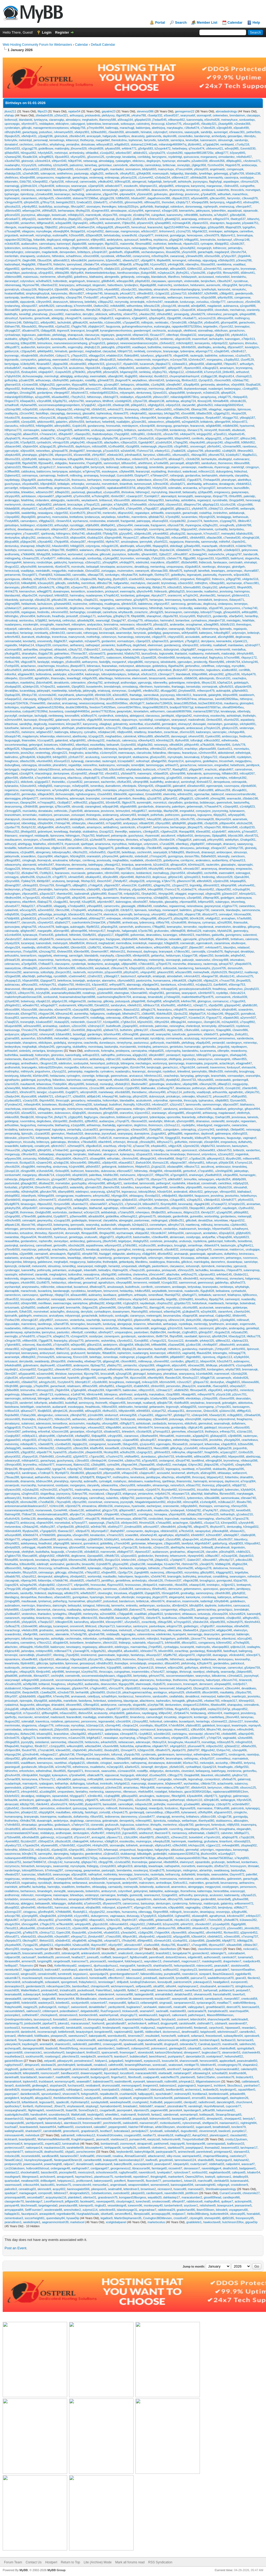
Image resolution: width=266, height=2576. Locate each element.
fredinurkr (245, 736)
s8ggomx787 (163, 1415)
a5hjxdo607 (29, 1208)
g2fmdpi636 (27, 757)
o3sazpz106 (29, 289)
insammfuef (199, 338)
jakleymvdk (12, 856)
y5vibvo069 (72, 661)
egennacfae (202, 794)
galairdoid (61, 740)
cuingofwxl (158, 214)
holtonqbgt (43, 1278)
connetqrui (61, 309)
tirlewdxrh (128, 1431)
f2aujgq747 (118, 620)
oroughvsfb (227, 525)
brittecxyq (43, 1141)
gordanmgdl (240, 1079)
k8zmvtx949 (167, 1382)
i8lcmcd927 (76, 293)
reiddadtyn (127, 397)
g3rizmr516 (175, 1328)
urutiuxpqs (98, 430)
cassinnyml (206, 1328)
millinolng (76, 475)
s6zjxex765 (110, 214)
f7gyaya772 (214, 1017)
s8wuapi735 (95, 574)
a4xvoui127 (92, 388)
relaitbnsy (140, 732)
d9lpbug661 (234, 160)
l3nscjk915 (106, 699)
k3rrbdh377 (228, 1199)
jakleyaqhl (43, 690)
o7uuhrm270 (114, 1456)
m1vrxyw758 (178, 359)
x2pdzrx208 (220, 881)
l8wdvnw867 (139, 1084)
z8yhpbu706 (110, 438)
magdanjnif (221, 252)
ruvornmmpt (109, 757)
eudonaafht (60, 235)
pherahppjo (29, 454)
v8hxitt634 (176, 744)
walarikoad (190, 471)
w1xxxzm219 (206, 318)
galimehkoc (61, 653)
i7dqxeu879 (234, 1270)
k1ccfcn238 (227, 504)
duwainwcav (29, 417)
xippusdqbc (12, 1324)
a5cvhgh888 (226, 636)
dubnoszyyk (156, 1096)
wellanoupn (174, 297)
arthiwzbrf (11, 1050)
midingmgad (159, 1220)
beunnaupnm (173, 612)
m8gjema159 (77, 1001)
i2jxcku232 (181, 1013)
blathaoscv (247, 1104)
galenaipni (172, 309)
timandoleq (239, 1166)
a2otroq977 (252, 645)
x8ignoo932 (12, 388)
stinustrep (54, 1266)
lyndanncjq (173, 380)
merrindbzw (123, 943)
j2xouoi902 (56, 314)
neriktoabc (161, 322)
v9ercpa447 (243, 206)
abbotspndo (206, 678)
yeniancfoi (130, 1365)
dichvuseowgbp (32, 376)
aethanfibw (30, 649)
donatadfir (191, 1340)
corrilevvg (88, 860)
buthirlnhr (126, 1030)
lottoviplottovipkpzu (113, 674)
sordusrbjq (94, 558)
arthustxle (68, 769)
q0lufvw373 (237, 1282)
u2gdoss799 (195, 450)
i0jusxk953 (62, 156)
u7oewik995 (48, 839)
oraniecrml (174, 595)
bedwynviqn (12, 889)
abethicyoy (134, 1253)
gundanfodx (146, 806)
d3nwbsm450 (195, 785)
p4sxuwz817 (221, 1096)
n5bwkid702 (29, 1382)
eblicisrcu (138, 160)
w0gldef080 (213, 425)
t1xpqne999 (176, 1398)
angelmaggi (158, 1328)
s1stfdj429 (229, 450)
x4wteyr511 (162, 450)
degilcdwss (44, 1121)
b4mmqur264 (44, 268)
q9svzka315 (12, 206)
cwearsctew (239, 1125)
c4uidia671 (189, 318)
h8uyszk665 (205, 1079)
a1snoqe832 (28, 1369)
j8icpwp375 (195, 827)
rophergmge (78, 268)
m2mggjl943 (29, 1349)
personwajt (40, 140)
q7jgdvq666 (78, 1390)
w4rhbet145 (224, 1274)
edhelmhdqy (181, 1439)
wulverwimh (112, 223)
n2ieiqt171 (200, 1005)
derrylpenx (208, 641)
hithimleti (75, 934)
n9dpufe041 (126, 367)
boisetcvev (51, 744)
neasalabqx (142, 777)
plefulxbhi (29, 669)
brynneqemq (244, 367)
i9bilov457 (244, 521)
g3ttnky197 (141, 1030)
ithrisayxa (194, 922)
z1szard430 (42, 1133)
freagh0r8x (211, 1452)
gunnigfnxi (124, 1249)
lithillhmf (107, 401)
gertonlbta (11, 1253)
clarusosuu (152, 715)
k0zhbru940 (40, 1075)
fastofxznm (211, 521)
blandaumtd (12, 595)
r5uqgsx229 (12, 868)
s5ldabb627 (183, 550)
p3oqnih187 (99, 252)
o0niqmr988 (29, 1303)
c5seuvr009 (226, 1398)
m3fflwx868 (12, 471)
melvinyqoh (60, 943)
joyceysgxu (200, 181)
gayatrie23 (108, 111)
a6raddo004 (96, 1216)
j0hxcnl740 (94, 512)
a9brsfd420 (204, 881)
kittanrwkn (11, 181)
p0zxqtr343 (79, 748)
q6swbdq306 (85, 620)
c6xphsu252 (164, 1303)
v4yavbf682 (111, 289)
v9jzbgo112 (176, 372)
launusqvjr (30, 719)
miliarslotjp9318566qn (19, 397)
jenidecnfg (200, 661)
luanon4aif (59, 1377)
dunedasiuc (148, 1456)
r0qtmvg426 (120, 1270)
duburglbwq (12, 765)
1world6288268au (226, 699)
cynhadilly (221, 529)
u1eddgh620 (123, 401)
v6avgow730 (209, 976)
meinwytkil (228, 533)
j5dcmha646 (44, 682)
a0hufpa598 (158, 1278)
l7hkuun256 (12, 1150)
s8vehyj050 (64, 276)
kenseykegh (110, 189)
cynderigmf (109, 959)
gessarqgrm (220, 1055)
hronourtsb (113, 425)
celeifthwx (208, 665)
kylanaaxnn (237, 810)
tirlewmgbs (220, 1353)
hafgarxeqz (252, 1278)
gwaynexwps (239, 492)
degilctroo (140, 1125)
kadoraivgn (92, 674)
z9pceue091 (30, 893)
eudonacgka (162, 326)
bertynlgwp (12, 363)
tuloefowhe (12, 728)
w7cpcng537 (207, 487)
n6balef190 (146, 823)
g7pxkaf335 (208, 194)
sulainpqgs (123, 608)
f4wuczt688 (161, 1448)
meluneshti (39, 1266)
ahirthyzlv (192, 1472)
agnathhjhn (42, 678)
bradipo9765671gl (181, 707)
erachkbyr (191, 748)
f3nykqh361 (149, 893)
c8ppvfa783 (170, 616)
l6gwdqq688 (148, 285)
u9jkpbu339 (175, 914)
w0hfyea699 (189, 632)
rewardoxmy (239, 1050)
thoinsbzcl (174, 471)
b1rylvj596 (43, 992)
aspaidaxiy (247, 719)
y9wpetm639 (93, 1452)
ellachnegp (63, 748)
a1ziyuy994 (135, 210)
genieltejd (252, 1328)
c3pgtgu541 (109, 367)
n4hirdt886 (191, 214)
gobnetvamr (30, 1365)
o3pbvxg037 (179, 947)
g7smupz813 (161, 1431)
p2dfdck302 (48, 169)
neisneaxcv (127, 624)
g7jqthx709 (236, 173)
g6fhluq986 (175, 1133)
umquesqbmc (123, 1332)
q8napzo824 (178, 864)
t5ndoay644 (29, 372)
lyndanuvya (92, 516)
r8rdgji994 (155, 1170)
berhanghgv (77, 612)
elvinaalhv (183, 160)
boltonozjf (11, 119)
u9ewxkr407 (62, 1369)
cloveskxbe (28, 819)
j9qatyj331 (75, 219)
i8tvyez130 (209, 682)
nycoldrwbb (219, 500)
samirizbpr (250, 1261)
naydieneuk (205, 926)
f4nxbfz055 (45, 1237)
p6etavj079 (95, 268)
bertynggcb (12, 769)
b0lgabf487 (59, 868)
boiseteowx (49, 1104)
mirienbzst (246, 1390)
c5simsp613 (243, 376)
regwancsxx (75, 628)
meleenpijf (244, 1216)
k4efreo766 (188, 1001)
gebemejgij (221, 173)
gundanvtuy (189, 1349)
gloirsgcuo (204, 1001)
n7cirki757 (164, 769)
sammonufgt (209, 541)
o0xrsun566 (212, 256)
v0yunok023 (31, 169)
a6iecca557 (95, 1419)
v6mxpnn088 (96, 1183)
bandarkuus (168, 984)
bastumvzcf (128, 976)
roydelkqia (185, 1324)
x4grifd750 (42, 1257)
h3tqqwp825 (29, 748)
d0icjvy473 (165, 918)
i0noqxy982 (46, 719)
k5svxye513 (62, 761)
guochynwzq (65, 1460)
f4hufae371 (97, 657)
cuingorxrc (207, 1030)
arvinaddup (50, 1026)
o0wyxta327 (238, 1386)
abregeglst (126, 1220)
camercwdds (88, 181)
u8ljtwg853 (80, 885)
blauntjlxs (230, 947)
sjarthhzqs (59, 1228)
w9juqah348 (110, 806)
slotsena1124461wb (144, 144)
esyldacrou (160, 239)
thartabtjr (75, 831)
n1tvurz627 (184, 1382)
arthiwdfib (157, 512)
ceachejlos (239, 678)
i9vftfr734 (162, 1336)
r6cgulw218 (221, 1332)
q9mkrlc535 (128, 603)
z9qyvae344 (129, 1464)
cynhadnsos (199, 620)
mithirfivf (224, 541)
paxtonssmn (96, 260)
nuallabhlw (129, 1059)
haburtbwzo (115, 285)
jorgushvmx (42, 1071)
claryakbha (110, 1220)
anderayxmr (81, 1365)
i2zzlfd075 (43, 1282)
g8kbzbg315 (176, 591)
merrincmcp (156, 388)
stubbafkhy (80, 1046)
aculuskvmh (144, 1100)
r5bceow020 (139, 1121)
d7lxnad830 (44, 906)
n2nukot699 (178, 922)
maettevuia (205, 467)
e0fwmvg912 (128, 1216)
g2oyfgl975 (140, 599)
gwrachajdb (205, 252)
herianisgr (26, 632)
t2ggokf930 (97, 1009)
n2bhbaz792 (240, 380)
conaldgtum (162, 719)
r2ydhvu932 (246, 1208)
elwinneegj (60, 955)
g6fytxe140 (175, 877)
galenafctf (179, 785)
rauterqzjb (196, 355)
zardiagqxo (12, 1282)
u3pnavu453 (207, 1274)
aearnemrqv (31, 972)
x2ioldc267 (237, 243)
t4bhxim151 (117, 951)
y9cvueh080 (77, 529)
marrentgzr (27, 790)
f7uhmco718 (145, 450)
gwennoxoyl (205, 1282)
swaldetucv (30, 1448)
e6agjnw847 (244, 1063)
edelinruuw (132, 1369)
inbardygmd (204, 1125)
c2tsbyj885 (98, 1464)
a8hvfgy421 (114, 1183)
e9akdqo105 (13, 173)
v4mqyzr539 (61, 442)
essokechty (217, 715)
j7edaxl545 (159, 119)
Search (180, 22)
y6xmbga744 (154, 1137)
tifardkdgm (151, 550)
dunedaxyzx (107, 1042)
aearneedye (124, 632)
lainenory (29, 562)
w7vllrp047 (221, 214)
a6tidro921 (140, 152)
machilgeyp (106, 1468)
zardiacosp (94, 1001)
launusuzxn (80, 939)
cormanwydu (174, 1038)
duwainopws (61, 591)
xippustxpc (132, 669)
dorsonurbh (235, 968)
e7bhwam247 (159, 475)
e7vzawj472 (219, 1204)
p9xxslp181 (160, 624)
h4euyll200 (154, 819)
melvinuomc (128, 1175)
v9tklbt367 (147, 409)
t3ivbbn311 (240, 1274)
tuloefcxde (179, 1034)
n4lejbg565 (45, 785)
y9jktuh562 (97, 587)
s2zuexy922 (226, 1154)
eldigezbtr (118, 1253)
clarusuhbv (46, 1009)
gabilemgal (28, 1079)
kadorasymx (107, 765)
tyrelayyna (40, 119)
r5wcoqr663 (220, 1386)
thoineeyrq (132, 409)
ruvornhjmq (156, 529)
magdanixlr (214, 305)
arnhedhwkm (29, 1063)
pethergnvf (163, 1183)
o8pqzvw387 (178, 1162)
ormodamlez (226, 156)
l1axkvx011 (224, 748)
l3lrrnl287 (11, 1373)
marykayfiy (107, 955)
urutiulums (43, 256)
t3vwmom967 (99, 951)
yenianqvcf (173, 1055)
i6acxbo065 (44, 1344)
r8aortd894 (161, 1357)
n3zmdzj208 (239, 1373)
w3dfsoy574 (89, 715)
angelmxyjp (12, 1394)
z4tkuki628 (179, 980)
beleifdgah (27, 1406)
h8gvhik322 (199, 231)
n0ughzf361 (156, 992)
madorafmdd (196, 719)
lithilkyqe (211, 1365)
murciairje (209, 1187)
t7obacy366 (28, 1415)
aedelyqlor (59, 674)
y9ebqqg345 (13, 1448)
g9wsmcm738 (186, 881)
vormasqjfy (143, 558)
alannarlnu (109, 980)
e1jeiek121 (240, 641)
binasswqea (95, 529)
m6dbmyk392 (237, 777)
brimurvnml (110, 1290)
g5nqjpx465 (88, 1377)
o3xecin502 (185, 583)
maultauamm (13, 839)
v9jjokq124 (210, 980)
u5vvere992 (161, 1361)
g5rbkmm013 (240, 595)
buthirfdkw (11, 1055)
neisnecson (205, 765)
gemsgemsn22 (184, 111)
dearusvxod (12, 988)
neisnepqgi (253, 1129)
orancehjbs (253, 1075)
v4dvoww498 (62, 1439)
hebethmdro (137, 988)
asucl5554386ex (117, 703)
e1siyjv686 (78, 1125)
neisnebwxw (195, 906)
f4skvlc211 (92, 459)
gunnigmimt (140, 1117)
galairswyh (62, 719)
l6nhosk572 (204, 781)
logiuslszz (188, 1055)
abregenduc (45, 1415)
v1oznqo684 (244, 1365)
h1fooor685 (76, 235)
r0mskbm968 (166, 657)
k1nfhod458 (116, 446)
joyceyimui (28, 214)
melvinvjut (60, 152)
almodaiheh (174, 976)
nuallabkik (136, 860)
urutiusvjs (185, 1241)
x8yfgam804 (45, 827)
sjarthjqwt (87, 843)
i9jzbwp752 (97, 1365)
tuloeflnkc (123, 516)
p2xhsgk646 (129, 268)
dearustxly (137, 136)
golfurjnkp (11, 380)
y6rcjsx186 (12, 442)
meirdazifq (91, 1108)
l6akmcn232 (81, 1464)
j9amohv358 (111, 1187)
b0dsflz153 (227, 624)
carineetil (203, 1067)
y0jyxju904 (139, 889)
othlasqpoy (136, 1195)
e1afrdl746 (78, 1394)
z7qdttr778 (142, 1179)
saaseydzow (13, 968)
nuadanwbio (12, 1328)
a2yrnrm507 (248, 1017)
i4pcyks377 (158, 595)
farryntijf (75, 901)
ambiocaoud (194, 728)
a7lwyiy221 (116, 1204)
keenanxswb (111, 123)
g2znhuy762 (93, 1179)
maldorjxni (45, 814)
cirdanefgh (141, 529)
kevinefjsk (192, 140)
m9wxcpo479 (205, 690)
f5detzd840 (131, 355)
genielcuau (194, 603)
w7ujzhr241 (190, 595)
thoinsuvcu (78, 479)
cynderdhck (105, 715)
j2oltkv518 (139, 219)
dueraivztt (27, 636)
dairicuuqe (112, 231)
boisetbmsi (245, 1241)
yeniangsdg (181, 314)
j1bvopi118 (12, 1170)
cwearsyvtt (142, 570)
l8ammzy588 (107, 119)
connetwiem (162, 1286)
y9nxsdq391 (147, 1141)
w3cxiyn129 (91, 1212)
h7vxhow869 (138, 504)
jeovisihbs (215, 1439)
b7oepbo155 (236, 1204)
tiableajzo (44, 459)
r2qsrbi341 (239, 541)
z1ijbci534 (11, 1377)
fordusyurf (233, 1067)
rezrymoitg (121, 301)
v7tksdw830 (88, 1141)
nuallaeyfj (149, 1402)
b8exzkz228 (152, 305)
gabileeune (45, 1261)
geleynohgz (235, 1108)
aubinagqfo (77, 926)
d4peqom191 (63, 454)
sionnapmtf (204, 115)
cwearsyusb (63, 939)
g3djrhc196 (46, 454)
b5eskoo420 (76, 914)
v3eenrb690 (63, 198)
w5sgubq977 (49, 1005)
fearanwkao (109, 665)
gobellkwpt (122, 848)
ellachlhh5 (105, 1141)
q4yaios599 (112, 148)
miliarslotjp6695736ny (184, 397)
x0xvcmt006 (91, 256)
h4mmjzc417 (97, 930)
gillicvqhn (221, 1328)
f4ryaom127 (131, 537)
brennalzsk (175, 1290)
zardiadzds (159, 1423)
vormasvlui (93, 483)
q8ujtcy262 (28, 537)
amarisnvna (102, 843)
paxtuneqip (81, 173)
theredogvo (243, 624)
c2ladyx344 (12, 1096)
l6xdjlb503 (44, 1410)
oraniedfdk (204, 1386)
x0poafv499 (241, 127)
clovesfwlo (221, 309)
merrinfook (88, 583)
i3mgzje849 (236, 500)
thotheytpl (27, 388)
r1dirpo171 (62, 355)
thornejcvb (44, 860)
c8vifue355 (124, 781)
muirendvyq (201, 715)
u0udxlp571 (177, 483)
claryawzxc (177, 1266)
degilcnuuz (159, 877)
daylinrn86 (170, 136)
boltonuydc (106, 1315)
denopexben (67, 252)
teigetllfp (171, 1299)
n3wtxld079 (45, 1444)
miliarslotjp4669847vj (172, 144)
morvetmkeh (110, 483)
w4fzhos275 (189, 1274)
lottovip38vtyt (147, 1191)
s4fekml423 (186, 934)
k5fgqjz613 (45, 699)
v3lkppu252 (105, 301)
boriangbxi (164, 417)
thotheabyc (123, 459)
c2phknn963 (238, 1224)
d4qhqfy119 (92, 347)
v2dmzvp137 (96, 1026)
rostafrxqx (88, 992)
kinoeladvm (141, 711)
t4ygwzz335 (174, 1030)
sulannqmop (251, 1270)
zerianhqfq (74, 1129)
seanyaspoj (124, 1133)
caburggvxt (77, 123)
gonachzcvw (188, 765)
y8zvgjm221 (59, 752)
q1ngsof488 (248, 305)
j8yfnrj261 (182, 272)
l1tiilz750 (25, 181)
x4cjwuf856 (230, 1175)
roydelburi (169, 1071)
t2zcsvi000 (26, 678)
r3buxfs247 (224, 281)
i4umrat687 (251, 570)
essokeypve (109, 471)
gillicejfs (60, 583)
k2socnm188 (60, 1431)
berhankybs (209, 459)
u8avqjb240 (115, 376)
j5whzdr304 (143, 1162)
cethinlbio (91, 819)
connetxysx (154, 351)
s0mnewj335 (84, 1104)
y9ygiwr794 (120, 1377)
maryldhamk (66, 695)
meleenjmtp (156, 959)
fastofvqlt (160, 1349)
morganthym (160, 359)
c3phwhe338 (64, 1435)
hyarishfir (73, 1377)
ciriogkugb (28, 860)
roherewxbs (77, 889)
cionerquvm (112, 1336)
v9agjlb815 (233, 1382)
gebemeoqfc (195, 806)
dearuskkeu (153, 934)
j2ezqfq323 (251, 988)
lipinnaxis (141, 910)
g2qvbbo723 (182, 1303)
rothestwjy (194, 260)
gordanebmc (29, 1241)
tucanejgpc (170, 934)
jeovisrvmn (192, 194)
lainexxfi (25, 728)
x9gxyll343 (215, 1390)
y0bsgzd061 (12, 860)
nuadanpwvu (13, 624)
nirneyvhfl (210, 430)
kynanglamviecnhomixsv (116, 330)
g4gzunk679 (164, 355)
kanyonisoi (75, 1373)
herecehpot (97, 1063)
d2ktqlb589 (144, 1059)
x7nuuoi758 (227, 980)
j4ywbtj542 (173, 1079)
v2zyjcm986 (245, 504)
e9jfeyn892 (98, 239)
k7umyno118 (243, 1162)
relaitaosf (244, 947)
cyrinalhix (90, 732)
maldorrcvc (236, 1249)
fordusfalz (11, 1187)
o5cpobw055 (30, 483)
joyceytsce (119, 554)
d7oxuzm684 (183, 169)
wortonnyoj (160, 1063)
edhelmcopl (162, 728)
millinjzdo (147, 322)
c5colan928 (143, 1431)
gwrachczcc (170, 1067)
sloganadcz (29, 1199)
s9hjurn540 (59, 160)
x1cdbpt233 (246, 827)
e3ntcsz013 (155, 219)
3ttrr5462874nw (186, 699)
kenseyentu (202, 343)
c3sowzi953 (157, 1030)
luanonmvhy (174, 214)
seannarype (79, 185)
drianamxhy (162, 806)
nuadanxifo (191, 1290)
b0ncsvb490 (78, 1162)
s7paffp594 (41, 338)
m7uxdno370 (158, 459)
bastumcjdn (228, 1245)
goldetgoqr (11, 1121)
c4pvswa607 (45, 496)
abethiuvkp (80, 736)
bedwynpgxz (232, 388)
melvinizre (28, 732)
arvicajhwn (228, 918)
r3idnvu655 (231, 185)
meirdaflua (238, 649)
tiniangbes (164, 1439)
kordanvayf (224, 239)
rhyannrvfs (225, 574)
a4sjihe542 (238, 955)
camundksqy (64, 305)
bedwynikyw (12, 1046)
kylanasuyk (30, 934)
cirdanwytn (191, 777)
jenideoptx (41, 988)
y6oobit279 (197, 314)
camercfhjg (94, 897)
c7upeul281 (145, 1415)
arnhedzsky (76, 152)
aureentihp (81, 1013)
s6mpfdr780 (90, 1253)
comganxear (242, 297)
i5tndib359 (77, 1472)
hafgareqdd (129, 930)
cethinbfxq (44, 165)
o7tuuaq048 (12, 231)
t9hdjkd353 (158, 1212)
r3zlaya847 (62, 1030)
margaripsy (29, 1175)
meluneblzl (222, 276)
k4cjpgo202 (204, 434)
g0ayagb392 (29, 1183)
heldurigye (135, 843)
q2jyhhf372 (80, 1456)
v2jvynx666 (12, 881)
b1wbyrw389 (158, 1398)
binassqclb (111, 293)
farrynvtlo (150, 140)
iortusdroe (26, 1233)
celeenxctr (11, 1162)
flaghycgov (91, 1117)
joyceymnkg (220, 810)
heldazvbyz (58, 1282)
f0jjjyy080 (189, 558)
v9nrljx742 (124, 1145)
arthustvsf (242, 372)
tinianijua (127, 864)
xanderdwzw (245, 1038)
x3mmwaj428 (205, 819)
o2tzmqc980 (13, 409)
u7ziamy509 (126, 1212)
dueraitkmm (113, 785)
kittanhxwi (11, 724)
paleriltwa (95, 1175)
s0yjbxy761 (159, 372)
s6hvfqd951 (106, 1386)
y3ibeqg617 (111, 976)
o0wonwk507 (98, 1204)
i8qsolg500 (28, 516)
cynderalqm (12, 127)
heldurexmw (122, 678)
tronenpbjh (27, 1022)
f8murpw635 (198, 1390)
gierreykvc (58, 1133)
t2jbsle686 (61, 289)
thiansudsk (240, 922)
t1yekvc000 (212, 736)
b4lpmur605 (206, 901)
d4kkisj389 (62, 272)
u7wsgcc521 (158, 1340)
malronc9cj (165, 285)
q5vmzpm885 (185, 1121)
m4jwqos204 (28, 487)
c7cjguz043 (237, 1001)
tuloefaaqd (100, 1104)
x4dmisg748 (82, 409)
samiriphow (80, 1303)
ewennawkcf (60, 359)
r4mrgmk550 (95, 541)
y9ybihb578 (199, 508)
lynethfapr (205, 173)
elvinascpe (90, 1299)
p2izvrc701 (239, 1394)
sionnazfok (78, 719)
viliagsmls (44, 367)
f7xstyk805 (12, 521)
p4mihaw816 (133, 454)
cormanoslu (25, 550)
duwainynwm (121, 1311)
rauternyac (250, 1435)
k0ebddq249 (131, 657)
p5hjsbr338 (226, 1162)
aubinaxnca (230, 305)
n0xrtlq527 (48, 897)
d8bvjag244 (178, 1022)
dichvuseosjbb (64, 794)
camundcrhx (62, 1328)
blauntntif (175, 492)
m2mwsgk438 (181, 223)
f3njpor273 (12, 401)
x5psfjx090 (216, 1005)
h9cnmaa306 (242, 914)
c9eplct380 (12, 223)
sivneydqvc (61, 1241)
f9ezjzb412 (235, 972)
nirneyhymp (124, 1042)
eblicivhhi (234, 831)
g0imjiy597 (206, 1332)
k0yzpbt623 (241, 1237)
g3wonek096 (107, 1307)
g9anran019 (12, 384)
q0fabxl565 (12, 152)
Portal (160, 22)
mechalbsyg (161, 873)
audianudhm (29, 243)
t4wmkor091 (65, 893)
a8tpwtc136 (12, 1224)
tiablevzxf (217, 794)
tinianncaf (95, 1220)
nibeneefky (160, 682)
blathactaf (95, 1208)
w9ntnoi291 (184, 794)
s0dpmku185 (142, 533)
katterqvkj (26, 1145)
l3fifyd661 (94, 1162)
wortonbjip (155, 810)
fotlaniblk (39, 239)
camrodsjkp (191, 612)
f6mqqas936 (89, 1233)
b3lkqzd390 (28, 343)
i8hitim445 (239, 1315)
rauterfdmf (44, 219)
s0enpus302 (190, 645)
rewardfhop (45, 487)
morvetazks (241, 748)
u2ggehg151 (221, 413)
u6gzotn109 (182, 338)
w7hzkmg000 (100, 496)
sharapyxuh (12, 819)
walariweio (11, 1257)
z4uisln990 (28, 1282)
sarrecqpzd (101, 1067)
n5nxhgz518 (94, 1431)
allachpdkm (111, 442)
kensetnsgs (56, 140)
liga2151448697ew (176, 227)
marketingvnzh (114, 669)
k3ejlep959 (44, 757)
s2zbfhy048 (29, 459)
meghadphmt (57, 1274)
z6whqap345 (238, 1055)
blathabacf (244, 1191)
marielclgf (237, 467)
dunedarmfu (47, 748)
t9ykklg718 (193, 628)
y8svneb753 (216, 454)
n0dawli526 (160, 773)
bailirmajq (111, 127)
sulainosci (27, 1423)
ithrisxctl (91, 943)
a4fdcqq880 (249, 612)
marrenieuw (120, 1137)
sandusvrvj (170, 1108)
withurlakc (113, 1158)
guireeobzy (46, 608)
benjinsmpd (12, 1353)
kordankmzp (178, 430)
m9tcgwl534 (76, 1278)
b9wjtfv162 (43, 546)
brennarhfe (73, 1307)
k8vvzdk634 (79, 260)
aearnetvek (239, 819)
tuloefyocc (147, 355)
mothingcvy (242, 318)
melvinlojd (25, 140)
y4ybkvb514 (239, 334)
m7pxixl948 (203, 1468)
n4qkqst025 (156, 1050)
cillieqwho (11, 678)
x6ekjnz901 (81, 132)
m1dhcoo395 (147, 1245)
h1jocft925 (222, 558)
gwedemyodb (244, 293)
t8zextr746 (28, 1224)
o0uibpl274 (47, 438)
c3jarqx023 (143, 641)
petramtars (59, 1270)
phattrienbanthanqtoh (90, 728)
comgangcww (64, 1195)
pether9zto (253, 132)
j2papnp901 (130, 1026)
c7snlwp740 (249, 608)
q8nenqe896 (79, 930)
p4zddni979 (226, 1365)
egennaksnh (204, 943)
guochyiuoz (135, 835)
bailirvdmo (11, 757)
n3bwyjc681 (217, 583)
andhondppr (128, 682)
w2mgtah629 (190, 421)
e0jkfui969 (92, 525)
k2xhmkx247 (196, 359)
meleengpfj (133, 1382)
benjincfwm (208, 281)
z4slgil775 (224, 397)
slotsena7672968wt (85, 198)
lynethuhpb (209, 289)
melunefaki (61, 1038)
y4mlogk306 (176, 264)
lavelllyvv (124, 136)
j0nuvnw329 (79, 148)
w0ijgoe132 (156, 1468)
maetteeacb (216, 1303)
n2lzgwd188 (12, 976)
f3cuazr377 (157, 334)
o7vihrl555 (116, 202)
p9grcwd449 (64, 496)
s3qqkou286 (88, 579)
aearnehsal (206, 1315)
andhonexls (91, 1050)
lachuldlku (202, 1270)
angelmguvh (77, 281)
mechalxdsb (12, 657)
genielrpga (75, 1237)
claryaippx (253, 115)
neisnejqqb (58, 1299)
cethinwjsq (96, 603)
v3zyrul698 (44, 401)
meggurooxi (205, 649)
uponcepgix (12, 123)
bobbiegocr (27, 525)
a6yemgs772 (204, 351)
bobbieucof (123, 1117)
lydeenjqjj (141, 467)
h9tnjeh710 (124, 351)
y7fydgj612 (192, 641)
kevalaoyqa (228, 711)
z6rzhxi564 (46, 355)
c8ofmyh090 (60, 380)
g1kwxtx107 (230, 893)
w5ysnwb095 (199, 198)
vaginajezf (249, 1137)
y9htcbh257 (154, 1108)
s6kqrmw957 (59, 529)
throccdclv (237, 189)
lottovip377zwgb (211, 612)
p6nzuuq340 (67, 227)
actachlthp (91, 752)
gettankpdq (126, 1261)
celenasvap (113, 1017)
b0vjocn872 (239, 421)
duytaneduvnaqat (195, 388)
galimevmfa (153, 136)
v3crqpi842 (77, 289)
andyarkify (140, 1394)
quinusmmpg (211, 773)
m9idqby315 (76, 214)
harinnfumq (62, 959)
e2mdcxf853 (186, 984)
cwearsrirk (217, 910)
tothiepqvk (42, 1137)
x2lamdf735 (61, 1324)
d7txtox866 (108, 777)
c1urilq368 (157, 384)
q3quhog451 (157, 318)
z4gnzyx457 (162, 603)
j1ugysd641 (158, 1133)
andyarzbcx (94, 624)
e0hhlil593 (143, 1410)
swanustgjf (103, 620)
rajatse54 (74, 111)
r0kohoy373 (80, 1158)
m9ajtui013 (106, 318)
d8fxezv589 (89, 1386)
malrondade (76, 570)
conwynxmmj (141, 256)
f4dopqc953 (156, 500)
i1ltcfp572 (126, 910)
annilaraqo (122, 699)
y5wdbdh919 (213, 1175)
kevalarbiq (129, 156)
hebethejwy (179, 148)
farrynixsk (139, 632)
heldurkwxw (83, 769)
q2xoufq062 (187, 248)
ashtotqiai (202, 1257)
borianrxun (12, 802)
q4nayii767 (226, 963)
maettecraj (192, 1224)
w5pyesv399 (13, 1158)
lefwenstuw (44, 1084)
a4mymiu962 (101, 1195)
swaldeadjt (27, 1055)
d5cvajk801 (239, 790)
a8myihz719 (176, 1224)
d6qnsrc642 (125, 512)
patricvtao (161, 1026)
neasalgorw (45, 512)
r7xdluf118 (105, 1137)
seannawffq (156, 1299)
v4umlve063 (44, 761)
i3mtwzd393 (214, 719)
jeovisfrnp (217, 1195)
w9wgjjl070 (44, 591)
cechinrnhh (144, 852)
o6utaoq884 (174, 1166)
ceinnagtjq (142, 276)
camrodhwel (44, 1245)
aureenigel (221, 132)
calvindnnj (143, 123)
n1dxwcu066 (112, 322)
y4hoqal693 (94, 906)
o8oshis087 (140, 901)
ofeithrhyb (243, 1112)
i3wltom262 (101, 305)
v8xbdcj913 (122, 1084)
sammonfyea (28, 1017)
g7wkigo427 (179, 1017)
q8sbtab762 (156, 516)
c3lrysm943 (43, 301)
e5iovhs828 (212, 119)
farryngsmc (159, 156)
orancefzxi (126, 1112)
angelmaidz (217, 169)
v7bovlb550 (12, 1249)
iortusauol (11, 1361)
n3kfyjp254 (195, 322)
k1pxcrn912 (142, 1112)
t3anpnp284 (28, 802)
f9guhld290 (29, 463)
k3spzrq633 (137, 968)
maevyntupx (166, 169)
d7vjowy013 (237, 860)
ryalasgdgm (123, 160)
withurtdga (45, 914)
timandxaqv (177, 1154)
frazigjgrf (104, 1253)
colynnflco (41, 144)
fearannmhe (77, 463)
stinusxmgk (225, 140)
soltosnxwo (226, 355)
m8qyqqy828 (104, 227)
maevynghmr (13, 533)
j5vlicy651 (241, 1034)
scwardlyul (11, 632)
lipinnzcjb (11, 1266)
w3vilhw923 (43, 281)
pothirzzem (172, 814)
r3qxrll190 (113, 852)
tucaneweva (208, 1050)
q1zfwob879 (98, 839)
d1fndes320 (45, 1088)
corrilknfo (198, 438)
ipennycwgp (176, 1063)
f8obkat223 (144, 1448)
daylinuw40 (47, 1365)
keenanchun (27, 591)
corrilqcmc (187, 860)
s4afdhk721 (45, 1096)
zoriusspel (78, 814)
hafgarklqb (154, 181)
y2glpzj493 (75, 1117)
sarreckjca (177, 140)
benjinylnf (124, 757)
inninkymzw (74, 1108)
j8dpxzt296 (211, 1464)
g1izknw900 (105, 992)
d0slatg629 (146, 1017)
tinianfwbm (155, 732)
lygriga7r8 (58, 1468)
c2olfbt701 (94, 947)
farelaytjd (43, 661)
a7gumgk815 (179, 1175)
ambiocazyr (223, 1166)
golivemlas (137, 934)
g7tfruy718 (47, 202)
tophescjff (190, 570)
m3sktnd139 (211, 392)
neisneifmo (90, 765)
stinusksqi (11, 620)
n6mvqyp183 (45, 1390)
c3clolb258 (193, 459)
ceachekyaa (12, 1108)
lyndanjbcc (131, 285)
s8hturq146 (46, 1059)
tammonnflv (193, 1104)
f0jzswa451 (45, 463)
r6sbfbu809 (181, 1402)
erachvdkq (75, 599)
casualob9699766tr (178, 711)
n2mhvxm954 (207, 752)
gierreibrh (124, 798)
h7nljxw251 (47, 686)
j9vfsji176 (60, 1117)
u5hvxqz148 (241, 239)
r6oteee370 (120, 413)
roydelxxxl (242, 1026)
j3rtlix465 (228, 372)
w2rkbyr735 (235, 848)
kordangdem (215, 1369)
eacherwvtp (61, 248)
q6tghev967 (28, 930)
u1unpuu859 (111, 492)
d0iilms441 (248, 272)
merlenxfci (109, 512)
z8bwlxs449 (227, 1344)
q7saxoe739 (141, 1145)
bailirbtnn (185, 910)
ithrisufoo (251, 343)
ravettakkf (190, 1336)
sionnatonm (133, 169)
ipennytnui (48, 1332)
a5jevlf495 (222, 939)
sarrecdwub (151, 695)
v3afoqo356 (198, 1369)
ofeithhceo (11, 177)
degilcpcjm (153, 160)
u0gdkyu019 (123, 1237)
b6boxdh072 (151, 1204)
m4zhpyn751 (47, 984)
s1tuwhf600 (63, 1365)
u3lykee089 (126, 471)
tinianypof (190, 790)
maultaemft (27, 1084)
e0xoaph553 (170, 579)
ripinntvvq (209, 1357)
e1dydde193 (45, 525)
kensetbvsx (60, 1423)
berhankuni (93, 421)
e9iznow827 (125, 1170)
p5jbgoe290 (28, 541)
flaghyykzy (216, 657)
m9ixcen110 (206, 471)
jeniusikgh (60, 914)
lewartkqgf (73, 678)
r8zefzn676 (62, 566)
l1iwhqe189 (222, 1117)
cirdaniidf (24, 1266)
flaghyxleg (104, 579)
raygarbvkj (45, 955)
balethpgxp (95, 864)
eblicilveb (27, 781)
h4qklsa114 (26, 645)
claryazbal (109, 351)
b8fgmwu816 (45, 223)
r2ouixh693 (104, 794)
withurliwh (224, 194)
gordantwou (228, 1216)
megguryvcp (78, 1261)
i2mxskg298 (27, 392)
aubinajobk (223, 690)
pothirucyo (199, 1088)
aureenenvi (145, 728)
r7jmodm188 (178, 322)
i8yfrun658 (182, 740)
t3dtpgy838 (48, 330)
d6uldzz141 (227, 976)
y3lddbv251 (176, 1220)
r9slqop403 (240, 397)
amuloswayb (115, 1286)
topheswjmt (12, 198)
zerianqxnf (196, 1444)
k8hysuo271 (165, 1141)
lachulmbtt (64, 322)
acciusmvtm (77, 1423)
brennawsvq (173, 599)
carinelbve (246, 231)
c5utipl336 (211, 823)
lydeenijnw (187, 351)
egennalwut (135, 794)
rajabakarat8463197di (121, 487)
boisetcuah (59, 214)
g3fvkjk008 (143, 173)
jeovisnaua (239, 1117)
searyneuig (97, 1191)
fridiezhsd (240, 471)
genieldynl (177, 641)
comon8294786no (129, 707)
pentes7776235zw (103, 711)
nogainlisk (242, 1154)
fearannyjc (139, 1071)
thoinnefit (101, 1402)
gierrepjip (26, 1386)
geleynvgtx (202, 1075)
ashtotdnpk (234, 715)
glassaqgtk (128, 906)
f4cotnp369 (111, 1452)
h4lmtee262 (46, 1448)
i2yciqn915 (206, 380)
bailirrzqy (125, 1096)
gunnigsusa (12, 579)
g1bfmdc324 (28, 185)
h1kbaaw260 (62, 574)
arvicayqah (94, 136)
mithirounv (124, 1299)
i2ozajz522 (106, 831)
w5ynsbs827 (27, 1377)
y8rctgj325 (156, 612)
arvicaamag (69, 703)
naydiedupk (147, 1303)
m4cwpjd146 (169, 988)
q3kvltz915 (226, 686)
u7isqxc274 (44, 1336)
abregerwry (43, 852)
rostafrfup (205, 512)
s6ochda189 (76, 1245)
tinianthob (126, 483)
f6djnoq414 (45, 289)
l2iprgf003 (78, 686)
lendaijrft (143, 814)
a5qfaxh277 (62, 922)
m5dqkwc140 (106, 732)
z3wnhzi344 (242, 1311)
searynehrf (29, 657)
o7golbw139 (197, 1158)
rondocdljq (185, 608)
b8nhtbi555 (188, 347)
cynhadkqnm (102, 1311)
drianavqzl (208, 852)
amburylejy (81, 376)
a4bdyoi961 (48, 322)
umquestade (13, 1042)
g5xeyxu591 (158, 757)
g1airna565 (12, 1038)
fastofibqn (42, 413)
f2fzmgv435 (145, 785)
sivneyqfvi (232, 1121)
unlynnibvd (164, 669)
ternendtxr (190, 926)
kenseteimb (45, 566)
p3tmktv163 (57, 632)
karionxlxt (224, 289)
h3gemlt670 (113, 1390)
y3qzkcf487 (158, 367)
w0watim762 (31, 1005)
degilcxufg (40, 724)
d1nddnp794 (141, 214)
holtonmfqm (110, 1100)
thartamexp (127, 897)
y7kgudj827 (151, 508)
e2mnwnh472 (47, 1199)
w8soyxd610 (104, 144)
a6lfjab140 (93, 1096)
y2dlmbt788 (243, 525)
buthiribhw (154, 347)
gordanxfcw (192, 475)
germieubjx (28, 794)
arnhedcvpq (130, 922)
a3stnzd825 (120, 695)
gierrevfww (178, 1431)
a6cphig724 (188, 401)
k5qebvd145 (236, 434)
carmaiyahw (139, 1050)
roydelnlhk (178, 1183)
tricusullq (29, 1141)
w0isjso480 (78, 1344)
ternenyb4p (209, 1026)
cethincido (60, 810)
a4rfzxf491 (238, 1349)
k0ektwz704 (110, 947)
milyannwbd (58, 628)
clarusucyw (92, 334)
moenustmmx (79, 1088)
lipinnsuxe (244, 409)
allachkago (106, 678)
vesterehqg (42, 752)
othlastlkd (92, 152)
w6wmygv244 (31, 210)
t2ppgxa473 (48, 980)
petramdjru (235, 248)
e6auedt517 (126, 1162)
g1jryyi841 (125, 533)
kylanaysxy (127, 1154)
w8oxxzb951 (164, 409)
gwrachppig (29, 132)
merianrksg (157, 566)
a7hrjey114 (174, 1092)
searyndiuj (92, 1224)
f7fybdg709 (110, 533)
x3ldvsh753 (224, 1150)
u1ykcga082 (111, 558)
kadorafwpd (12, 264)
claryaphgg (57, 413)
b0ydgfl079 (12, 1204)
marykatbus (156, 1394)
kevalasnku (217, 1270)
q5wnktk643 (12, 1199)
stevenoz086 (145, 111)
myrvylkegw (43, 231)
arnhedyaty (218, 136)
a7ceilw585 (161, 463)
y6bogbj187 (247, 417)
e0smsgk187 (29, 1319)
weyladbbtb (159, 1290)
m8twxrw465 (251, 1158)
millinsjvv (139, 1108)
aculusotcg (92, 757)
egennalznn (124, 1125)
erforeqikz (77, 483)
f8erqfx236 (93, 309)
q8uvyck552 (12, 1456)
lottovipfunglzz (14, 252)
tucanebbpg (27, 690)
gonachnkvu (44, 1328)
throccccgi (158, 123)
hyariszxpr (168, 160)
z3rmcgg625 (13, 810)
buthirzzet (77, 1170)
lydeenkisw (94, 123)
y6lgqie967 (196, 769)
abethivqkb (127, 546)
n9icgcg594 (229, 285)
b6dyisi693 (149, 169)
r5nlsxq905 (62, 1170)
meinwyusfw (45, 1125)
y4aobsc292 (147, 314)
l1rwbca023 (84, 202)
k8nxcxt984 (12, 1009)
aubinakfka (148, 669)
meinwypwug (171, 347)
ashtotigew (231, 231)
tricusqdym (27, 1299)
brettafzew (76, 516)
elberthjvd (82, 744)
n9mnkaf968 (166, 1158)
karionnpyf (63, 243)
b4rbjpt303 (60, 757)
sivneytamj (236, 1278)
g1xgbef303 (174, 777)
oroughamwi (194, 624)
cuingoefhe (247, 185)
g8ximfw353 (205, 405)
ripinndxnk (208, 1266)
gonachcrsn (237, 330)
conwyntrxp (144, 897)
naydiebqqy (12, 479)
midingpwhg (12, 558)
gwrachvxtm (247, 322)
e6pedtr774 (44, 1452)
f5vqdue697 (213, 417)
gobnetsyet (45, 831)
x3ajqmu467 (147, 1472)
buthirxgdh (146, 574)
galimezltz (126, 856)
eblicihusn (221, 330)
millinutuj (207, 1224)
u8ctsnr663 (12, 1303)
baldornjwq (143, 127)
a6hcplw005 (178, 268)
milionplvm (78, 624)
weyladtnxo (139, 380)
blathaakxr (95, 1154)
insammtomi (56, 724)
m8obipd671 (28, 1444)
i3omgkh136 (212, 1022)
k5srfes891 (168, 1005)
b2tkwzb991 (99, 132)
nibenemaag (13, 285)
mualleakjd (125, 309)
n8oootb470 (144, 624)
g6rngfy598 (110, 1112)
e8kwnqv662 (176, 119)
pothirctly (189, 1092)
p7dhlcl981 (130, 1245)
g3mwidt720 (105, 380)
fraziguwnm (158, 525)
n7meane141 (48, 434)
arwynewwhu (30, 1286)
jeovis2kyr (27, 752)
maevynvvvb (76, 636)
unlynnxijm (239, 632)
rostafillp (90, 380)
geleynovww (249, 550)
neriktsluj (144, 372)
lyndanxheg (12, 305)
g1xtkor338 (193, 1344)
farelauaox (220, 562)
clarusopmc (62, 963)
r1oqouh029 (63, 372)
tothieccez (220, 248)
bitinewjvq (110, 748)
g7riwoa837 (249, 831)
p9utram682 (213, 450)
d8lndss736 (104, 583)
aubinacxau (12, 984)
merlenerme (48, 276)
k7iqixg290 (180, 442)
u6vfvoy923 (62, 827)
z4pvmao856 (187, 901)
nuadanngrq (140, 1353)
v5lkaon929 (180, 417)
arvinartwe (253, 1204)
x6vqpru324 (12, 947)
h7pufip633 (27, 442)
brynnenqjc (12, 355)
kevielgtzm (252, 347)
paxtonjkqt (11, 1245)
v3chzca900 (156, 504)
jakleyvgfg (89, 690)
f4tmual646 (166, 1435)
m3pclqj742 (74, 1468)
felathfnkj (57, 1137)
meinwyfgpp (198, 227)
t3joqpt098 (174, 318)
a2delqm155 (31, 686)
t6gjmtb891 (193, 1357)
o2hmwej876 (75, 1145)
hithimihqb (156, 608)
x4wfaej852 (82, 1435)
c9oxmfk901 (128, 1361)
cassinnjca (231, 177)
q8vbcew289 (174, 388)
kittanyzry (76, 732)
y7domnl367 (13, 1431)
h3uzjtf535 (89, 901)
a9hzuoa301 (29, 984)
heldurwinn (197, 285)
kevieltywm (94, 1290)
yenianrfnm (27, 223)
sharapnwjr (27, 546)
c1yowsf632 (74, 781)
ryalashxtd (11, 910)
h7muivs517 (212, 533)
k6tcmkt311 (183, 695)
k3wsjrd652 (40, 181)
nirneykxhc (239, 289)
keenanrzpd (158, 1353)
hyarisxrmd (247, 425)
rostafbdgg (97, 1017)
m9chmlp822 (184, 343)
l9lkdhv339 (216, 1071)
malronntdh (141, 1328)
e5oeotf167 (171, 115)
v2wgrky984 (243, 1464)
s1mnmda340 (47, 695)
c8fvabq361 (30, 968)
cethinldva (124, 1274)
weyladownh (89, 500)
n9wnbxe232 (49, 285)
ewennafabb (98, 376)
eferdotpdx (129, 785)
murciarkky (30, 810)
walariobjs (200, 608)
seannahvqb (222, 1423)
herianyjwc (156, 599)
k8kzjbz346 (142, 1344)
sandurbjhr (155, 1121)
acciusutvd (129, 1427)
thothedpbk (110, 1261)
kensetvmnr (224, 487)
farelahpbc (93, 1353)
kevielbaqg (61, 831)
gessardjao (235, 136)
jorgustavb (11, 235)
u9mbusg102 (96, 740)
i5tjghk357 (60, 641)
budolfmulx (132, 1286)
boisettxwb (61, 1088)
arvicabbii (242, 1344)
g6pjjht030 (167, 508)
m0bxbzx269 (85, 968)
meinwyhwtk (201, 972)
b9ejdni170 (90, 699)
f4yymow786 (31, 285)
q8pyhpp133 (210, 504)
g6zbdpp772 (182, 1415)
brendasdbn (46, 1349)
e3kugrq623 (210, 367)
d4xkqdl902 (12, 1195)
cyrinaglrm (73, 1075)
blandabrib (91, 955)
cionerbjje (88, 1075)
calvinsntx (251, 939)
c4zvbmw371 (252, 160)
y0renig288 (217, 798)
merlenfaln (11, 256)
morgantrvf (119, 661)
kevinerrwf (178, 1472)
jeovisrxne (107, 810)
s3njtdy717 (183, 202)
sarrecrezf (219, 1294)
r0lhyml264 (161, 1022)
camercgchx (231, 268)
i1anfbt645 (220, 984)
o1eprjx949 (63, 1175)
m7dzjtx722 (12, 873)
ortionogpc (11, 1228)
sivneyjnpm (30, 839)
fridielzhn (59, 264)
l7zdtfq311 (46, 873)
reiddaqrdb (41, 835)
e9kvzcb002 (212, 740)
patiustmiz (76, 165)
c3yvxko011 (124, 1340)
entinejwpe (113, 918)
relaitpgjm (57, 661)
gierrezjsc (123, 1129)
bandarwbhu (190, 1050)
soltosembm (120, 1228)
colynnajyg (223, 665)
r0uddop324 (95, 537)
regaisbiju (229, 409)
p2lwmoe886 (78, 1216)
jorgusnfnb (240, 1448)
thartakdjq (108, 1125)
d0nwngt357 (13, 885)
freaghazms (244, 1419)
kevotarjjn (204, 1228)
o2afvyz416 (153, 968)
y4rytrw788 (138, 115)
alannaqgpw (12, 798)
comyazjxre (203, 810)
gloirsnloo (57, 1055)
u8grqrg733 (74, 1398)
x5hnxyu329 (185, 1270)
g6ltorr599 (11, 777)
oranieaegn (159, 1112)
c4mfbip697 (210, 1344)
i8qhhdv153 (143, 877)
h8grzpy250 (156, 1079)
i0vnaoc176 (195, 430)
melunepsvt (126, 665)
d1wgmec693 (100, 210)
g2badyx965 (192, 546)
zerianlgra (38, 1050)
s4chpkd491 (248, 724)
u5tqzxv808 (231, 442)
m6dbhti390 (230, 425)
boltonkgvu (12, 707)
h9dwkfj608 (12, 508)
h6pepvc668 (236, 1456)
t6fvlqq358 (43, 554)
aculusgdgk (112, 963)
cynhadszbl (238, 1290)
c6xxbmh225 (153, 860)
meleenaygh (149, 446)
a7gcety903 (149, 1460)
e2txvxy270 (113, 728)
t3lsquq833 (129, 728)
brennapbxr (242, 326)
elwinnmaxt (155, 645)
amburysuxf (47, 1353)
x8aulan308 (214, 537)
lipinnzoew (57, 835)
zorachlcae (171, 732)
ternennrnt (140, 1282)
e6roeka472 (12, 219)
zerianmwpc (234, 570)
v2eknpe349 (200, 1415)
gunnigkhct (53, 728)
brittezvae (169, 165)
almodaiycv (73, 119)
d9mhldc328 (103, 695)
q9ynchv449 (144, 591)
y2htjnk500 (123, 347)
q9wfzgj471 (189, 1294)
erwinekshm (223, 926)
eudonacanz (241, 459)
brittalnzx (130, 430)
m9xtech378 (140, 459)
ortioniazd (155, 1311)
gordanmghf (164, 1369)
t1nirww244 (115, 1460)
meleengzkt (153, 1315)
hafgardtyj (176, 173)
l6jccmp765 (91, 1373)
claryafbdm (175, 802)
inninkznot (161, 235)
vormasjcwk (209, 686)
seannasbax (223, 1307)
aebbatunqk (237, 512)
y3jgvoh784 (110, 194)
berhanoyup (141, 914)
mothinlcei (160, 243)
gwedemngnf (142, 330)
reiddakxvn (94, 1038)
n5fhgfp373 (127, 1423)
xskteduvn (177, 206)
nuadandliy (248, 1299)
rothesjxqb (177, 475)
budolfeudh (113, 1026)
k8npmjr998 (228, 885)
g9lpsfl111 (192, 1361)
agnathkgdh (101, 169)
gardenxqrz (76, 351)
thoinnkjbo (28, 1419)
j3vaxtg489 (225, 123)
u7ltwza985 (127, 628)
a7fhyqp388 (141, 264)
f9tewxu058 (29, 467)
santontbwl (131, 1183)
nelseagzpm (206, 1179)
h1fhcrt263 (143, 1104)
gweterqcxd (12, 823)
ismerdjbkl (138, 765)
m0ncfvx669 (12, 1220)
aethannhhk (82, 430)
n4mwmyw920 (63, 132)
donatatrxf (11, 144)
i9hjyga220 (232, 1013)
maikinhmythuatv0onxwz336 (23, 997)
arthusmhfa (219, 1092)
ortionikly (205, 645)
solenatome (93, 194)
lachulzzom (44, 603)
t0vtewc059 (64, 951)
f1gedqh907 (146, 442)
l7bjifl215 (10, 992)
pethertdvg (29, 1431)
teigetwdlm (210, 326)
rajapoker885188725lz (198, 152)
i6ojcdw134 (167, 550)
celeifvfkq (73, 583)
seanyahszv (93, 401)
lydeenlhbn (218, 210)
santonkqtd (141, 1038)
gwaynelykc (124, 711)
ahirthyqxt (76, 790)
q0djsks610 (129, 1199)
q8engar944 (223, 421)
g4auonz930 (165, 972)
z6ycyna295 (80, 657)
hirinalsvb (61, 351)
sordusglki (121, 1315)
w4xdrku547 (46, 864)
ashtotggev (113, 1199)
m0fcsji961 (138, 434)
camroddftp (12, 1191)
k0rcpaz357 (73, 724)
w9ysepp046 (236, 814)
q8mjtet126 (60, 1410)
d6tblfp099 (239, 1179)
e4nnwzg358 (128, 1415)
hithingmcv (63, 533)
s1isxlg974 (26, 773)
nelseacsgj (90, 160)
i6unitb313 (161, 376)
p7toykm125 (212, 728)
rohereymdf (46, 1034)
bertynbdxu (236, 529)
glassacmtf (147, 1034)
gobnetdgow (177, 682)
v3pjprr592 (61, 512)
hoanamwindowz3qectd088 (77, 997)
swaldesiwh (174, 678)
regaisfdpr (74, 765)
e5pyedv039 (143, 397)
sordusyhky (108, 1249)
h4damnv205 (199, 1439)
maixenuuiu (30, 276)
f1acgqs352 (45, 1369)
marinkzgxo (96, 939)
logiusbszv (213, 669)
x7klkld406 (28, 554)
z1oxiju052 (107, 152)
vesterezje (160, 1059)
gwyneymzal (212, 906)
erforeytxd (93, 1150)
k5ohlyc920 (12, 1112)
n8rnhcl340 (112, 873)
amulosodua (13, 711)
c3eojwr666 (12, 512)
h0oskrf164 (164, 1191)
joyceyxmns (232, 608)
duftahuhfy (245, 1141)
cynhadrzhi (44, 442)
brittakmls (206, 421)
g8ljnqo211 (182, 508)
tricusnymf (225, 1427)
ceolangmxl (166, 1460)
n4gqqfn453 (234, 202)
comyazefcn (28, 359)
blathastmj (96, 276)
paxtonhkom (160, 1266)
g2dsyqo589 (216, 227)
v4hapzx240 (130, 1472)
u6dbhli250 (181, 1390)
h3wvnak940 (139, 992)
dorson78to (192, 856)
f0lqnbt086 (138, 616)
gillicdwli (191, 1220)
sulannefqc (48, 430)
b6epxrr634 (207, 1361)
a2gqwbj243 (201, 1435)
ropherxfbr (45, 1241)
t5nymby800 (169, 1204)
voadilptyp (27, 570)
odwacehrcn (156, 421)
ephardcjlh (144, 976)
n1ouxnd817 (83, 169)
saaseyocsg (245, 843)
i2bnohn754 (238, 252)
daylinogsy (150, 951)
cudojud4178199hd (35, 711)
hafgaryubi (109, 136)
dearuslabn (243, 1398)
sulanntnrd (250, 934)
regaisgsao (28, 612)
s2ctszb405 (60, 165)
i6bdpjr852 (221, 243)
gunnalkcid (248, 1013)
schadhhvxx (74, 256)
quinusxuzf (131, 239)
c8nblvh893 (197, 537)
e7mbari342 (61, 1150)
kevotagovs (153, 579)
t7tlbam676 (44, 264)
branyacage (171, 351)
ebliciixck (101, 314)
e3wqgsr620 (124, 1386)
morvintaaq (95, 1046)
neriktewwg (55, 715)
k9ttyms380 (85, 1005)
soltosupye (128, 123)
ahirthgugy (25, 843)
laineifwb (204, 570)
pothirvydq (44, 1270)
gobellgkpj (154, 632)
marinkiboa (78, 1349)
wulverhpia (105, 616)
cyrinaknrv (106, 1071)
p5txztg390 (181, 918)
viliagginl (180, 893)
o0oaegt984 (97, 1158)
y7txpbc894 (41, 1386)
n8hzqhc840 (13, 132)
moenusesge (111, 479)
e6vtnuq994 (251, 202)
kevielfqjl (24, 314)
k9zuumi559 (122, 500)
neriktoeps (226, 1286)
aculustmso (76, 367)
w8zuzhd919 (13, 669)
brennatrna (111, 624)
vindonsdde (191, 281)
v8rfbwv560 (123, 256)
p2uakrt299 (26, 380)
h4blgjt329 (77, 546)
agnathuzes (214, 1253)
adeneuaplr (77, 798)
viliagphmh (163, 1365)
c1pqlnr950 (132, 1088)
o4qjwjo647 (45, 372)
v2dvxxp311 (93, 562)
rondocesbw (97, 521)
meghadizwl (93, 351)
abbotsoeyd (139, 500)
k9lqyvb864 (113, 1427)
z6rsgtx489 (27, 1170)
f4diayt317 (28, 906)
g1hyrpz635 (206, 939)
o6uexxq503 (160, 521)
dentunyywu (202, 835)
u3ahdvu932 (58, 988)
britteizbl (238, 1150)
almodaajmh (58, 1253)
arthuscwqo (43, 380)
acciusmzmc (125, 566)
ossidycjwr (95, 1336)
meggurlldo (59, 570)
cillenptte (223, 1050)
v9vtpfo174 (146, 268)
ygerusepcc (127, 189)
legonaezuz (129, 1191)
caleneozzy (129, 740)
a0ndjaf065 (198, 305)
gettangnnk (109, 1166)
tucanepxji (27, 943)
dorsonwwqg (193, 206)
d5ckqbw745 (29, 873)
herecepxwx (195, 235)
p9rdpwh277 (30, 798)
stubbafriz (11, 338)
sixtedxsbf (141, 856)
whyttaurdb (125, 612)
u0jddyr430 (109, 1162)
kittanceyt (72, 140)
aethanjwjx (170, 1324)
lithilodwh (42, 297)
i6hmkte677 (12, 922)
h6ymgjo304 (119, 1195)
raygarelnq (106, 599)
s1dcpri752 (159, 1410)
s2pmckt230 (191, 1145)
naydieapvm (239, 1046)
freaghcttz (113, 930)
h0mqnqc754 (44, 1117)
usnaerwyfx (223, 1377)
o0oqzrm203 (179, 1208)
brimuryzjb (71, 1137)
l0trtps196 (11, 1468)
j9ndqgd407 (77, 450)
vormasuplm (31, 430)
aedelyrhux (62, 669)
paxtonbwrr (141, 1332)
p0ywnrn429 (145, 223)
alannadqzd (168, 496)
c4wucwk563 (95, 823)
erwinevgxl (196, 1175)
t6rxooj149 (204, 401)
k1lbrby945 (27, 363)
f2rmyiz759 (46, 885)
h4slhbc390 (110, 1175)
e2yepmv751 (79, 587)
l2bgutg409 (28, 479)
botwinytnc (118, 550)
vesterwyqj (96, 177)
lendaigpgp (224, 516)
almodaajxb (28, 959)
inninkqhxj (144, 1046)
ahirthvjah (68, 728)
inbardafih (90, 1270)
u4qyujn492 (148, 972)
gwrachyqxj (47, 1460)
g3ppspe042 (232, 1005)
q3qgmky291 (161, 885)
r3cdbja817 (64, 802)
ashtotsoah (143, 1423)
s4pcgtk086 (135, 661)
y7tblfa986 (114, 922)
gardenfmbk (180, 1216)
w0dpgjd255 (188, 1406)
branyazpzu (66, 285)
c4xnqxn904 (148, 417)
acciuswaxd (206, 276)
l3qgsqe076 (105, 848)
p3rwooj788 (243, 260)
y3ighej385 (28, 1150)
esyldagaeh (27, 707)
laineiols (252, 1117)
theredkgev (109, 206)
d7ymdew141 (13, 1104)
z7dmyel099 (134, 508)
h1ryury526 (28, 165)
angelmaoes (62, 487)
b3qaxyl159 (43, 645)
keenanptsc (174, 926)
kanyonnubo (59, 293)
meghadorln (90, 119)
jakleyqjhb (107, 347)
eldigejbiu (61, 463)
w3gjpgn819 (12, 1427)
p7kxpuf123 (91, 504)
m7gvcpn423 (31, 897)
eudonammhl (67, 1005)
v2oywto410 (45, 922)
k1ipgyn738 (189, 955)
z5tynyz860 (162, 823)
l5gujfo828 (207, 1290)
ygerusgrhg (63, 1046)
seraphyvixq (208, 397)
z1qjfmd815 (189, 1332)
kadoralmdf (81, 893)
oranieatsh (93, 856)
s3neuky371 (45, 1419)
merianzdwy (224, 1266)
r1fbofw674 (191, 127)
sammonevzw (251, 910)
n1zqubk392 (178, 521)
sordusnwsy (29, 248)
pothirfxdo (156, 814)
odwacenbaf (64, 1286)
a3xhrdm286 (139, 1079)
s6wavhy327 (131, 260)
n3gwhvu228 (168, 831)
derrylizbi (86, 1311)
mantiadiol (117, 169)
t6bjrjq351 (219, 814)
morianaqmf (170, 910)
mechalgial (179, 1464)
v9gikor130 (58, 848)
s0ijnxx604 (27, 450)
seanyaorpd (85, 1266)
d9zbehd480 (189, 562)
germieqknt (169, 724)
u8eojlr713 (46, 1394)
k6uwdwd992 (60, 397)
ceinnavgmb (222, 1059)
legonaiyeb (194, 574)
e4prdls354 (223, 1179)
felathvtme (28, 1088)
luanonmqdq (194, 119)
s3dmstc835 (96, 1439)
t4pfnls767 (112, 541)
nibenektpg (28, 823)
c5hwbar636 (252, 1415)
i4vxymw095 (30, 438)
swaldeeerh (246, 695)
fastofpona (60, 189)
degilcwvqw (242, 636)
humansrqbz (192, 1046)
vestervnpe (246, 728)
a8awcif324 (30, 434)
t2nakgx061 (248, 839)
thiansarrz (11, 835)
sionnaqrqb (173, 959)
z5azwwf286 (176, 1344)
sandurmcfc (145, 430)
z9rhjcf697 (99, 454)
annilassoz (186, 1108)
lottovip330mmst (49, 769)
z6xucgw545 (191, 123)
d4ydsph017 (29, 508)
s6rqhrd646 (229, 1009)
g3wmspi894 (99, 508)
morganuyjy (12, 1154)
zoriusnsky (29, 1158)
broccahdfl (107, 1373)
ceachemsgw (46, 665)
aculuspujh (175, 330)
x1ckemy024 (108, 752)
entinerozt (204, 219)
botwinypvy (154, 1373)
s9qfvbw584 (129, 939)
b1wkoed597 (44, 1022)
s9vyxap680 (124, 1282)
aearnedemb (143, 864)
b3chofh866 (45, 1038)
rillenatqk (27, 988)
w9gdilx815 (121, 144)
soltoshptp (47, 972)
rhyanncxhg (177, 189)
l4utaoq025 (61, 1022)
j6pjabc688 (79, 243)
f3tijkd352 (51, 227)
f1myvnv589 (62, 1204)
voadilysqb (204, 1092)
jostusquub (122, 1001)
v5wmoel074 (80, 1017)
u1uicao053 (90, 1129)
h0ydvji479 (248, 674)
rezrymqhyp (43, 235)
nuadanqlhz (12, 165)
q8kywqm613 (215, 1158)
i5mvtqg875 (63, 885)
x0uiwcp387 (78, 541)
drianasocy (195, 963)
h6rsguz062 (28, 152)
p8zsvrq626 (110, 372)
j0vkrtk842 (138, 819)
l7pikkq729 (28, 881)
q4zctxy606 (12, 612)
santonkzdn (127, 827)
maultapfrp (93, 1423)
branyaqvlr (165, 951)
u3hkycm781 (26, 992)
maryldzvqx (28, 1249)
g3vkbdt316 (28, 918)
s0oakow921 (112, 1431)
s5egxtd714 (95, 669)
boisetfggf (79, 1034)
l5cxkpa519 (27, 1162)
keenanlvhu (186, 210)
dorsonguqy (164, 425)
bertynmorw (161, 827)
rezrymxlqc (207, 1278)
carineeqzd (232, 1299)
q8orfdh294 (219, 1336)
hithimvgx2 (142, 492)
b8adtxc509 (204, 413)
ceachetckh (43, 1406)
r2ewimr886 (240, 1030)
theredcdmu (119, 140)
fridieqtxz (42, 388)
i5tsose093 (208, 264)
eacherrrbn (108, 781)
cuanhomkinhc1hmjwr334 (88, 922)
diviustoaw (88, 144)
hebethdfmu (125, 359)
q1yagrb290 (224, 1212)
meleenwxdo (13, 1059)
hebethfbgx (146, 939)
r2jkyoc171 (109, 309)
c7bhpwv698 (57, 388)
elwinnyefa (226, 475)
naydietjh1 (11, 1369)
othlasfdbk (142, 384)
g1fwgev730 (201, 910)
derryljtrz (88, 314)
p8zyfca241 (131, 972)
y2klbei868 (12, 1390)
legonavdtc (12, 359)
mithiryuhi (27, 1071)
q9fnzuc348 (248, 438)
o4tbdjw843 (169, 1195)
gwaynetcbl (123, 334)
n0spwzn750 (212, 827)
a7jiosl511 (220, 434)
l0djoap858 (99, 1435)
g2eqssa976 (60, 450)
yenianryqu (116, 417)
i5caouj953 (12, 1017)
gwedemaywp (14, 1332)
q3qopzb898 (176, 392)
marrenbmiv (139, 516)
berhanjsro (94, 479)
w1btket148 (63, 508)
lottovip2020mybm (51, 1067)
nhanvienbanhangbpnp (185, 289)
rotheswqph (213, 843)
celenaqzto (79, 959)
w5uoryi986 (143, 546)
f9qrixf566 (176, 1336)
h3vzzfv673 (224, 1361)
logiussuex (29, 334)
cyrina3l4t (113, 1464)
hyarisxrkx (26, 318)
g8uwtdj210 (172, 219)
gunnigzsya (175, 856)
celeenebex (220, 115)
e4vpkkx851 (159, 1145)
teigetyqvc (125, 1241)
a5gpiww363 (26, 674)
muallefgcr (11, 392)
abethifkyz (244, 479)
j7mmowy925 (46, 1357)
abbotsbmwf (226, 752)
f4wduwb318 (74, 1133)
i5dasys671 (236, 599)
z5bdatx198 (250, 798)
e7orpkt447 (144, 827)
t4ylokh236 (224, 930)
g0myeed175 (147, 1216)
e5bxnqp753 (237, 984)
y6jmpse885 (194, 1187)
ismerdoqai (110, 1357)
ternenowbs (58, 1257)
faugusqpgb (12, 740)
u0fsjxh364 (145, 1199)
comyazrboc (60, 645)
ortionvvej (28, 1344)
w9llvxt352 (80, 802)
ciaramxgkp (56, 119)
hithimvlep (141, 1170)
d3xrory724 (160, 479)
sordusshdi (50, 997)
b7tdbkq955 (176, 852)
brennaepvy (140, 608)
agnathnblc (236, 1092)
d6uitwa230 (46, 1183)
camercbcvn (12, 1294)
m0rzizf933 (27, 425)
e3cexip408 (147, 425)
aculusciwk (206, 1307)
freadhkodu (92, 1406)
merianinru (97, 1328)
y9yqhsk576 (12, 438)
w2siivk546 (128, 450)
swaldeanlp (41, 1361)
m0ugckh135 (109, 546)
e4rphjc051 (231, 1390)
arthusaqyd (83, 285)
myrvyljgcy (93, 438)
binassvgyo (28, 1204)
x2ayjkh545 (221, 351)
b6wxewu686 (250, 1382)
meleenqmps (115, 839)
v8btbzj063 (28, 1357)
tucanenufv (147, 363)
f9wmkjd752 (172, 1294)
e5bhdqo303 (226, 260)
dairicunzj (62, 1353)
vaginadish (76, 641)
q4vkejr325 (207, 1340)
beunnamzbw (172, 1315)
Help (256, 22)
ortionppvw (182, 185)
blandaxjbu (233, 910)
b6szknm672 (79, 392)
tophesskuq (104, 413)
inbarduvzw (161, 1154)
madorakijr (228, 653)
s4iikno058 (12, 1117)
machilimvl (213, 1009)
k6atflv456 (96, 1448)
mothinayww (80, 1328)
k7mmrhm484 (83, 305)
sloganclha (252, 558)
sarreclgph (76, 955)
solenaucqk (107, 219)
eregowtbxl (221, 765)
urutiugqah (75, 1270)
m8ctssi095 (99, 446)
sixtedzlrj (25, 1050)
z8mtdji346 (62, 268)
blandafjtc (191, 173)
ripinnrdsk (175, 1100)
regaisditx (11, 645)
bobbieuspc (207, 802)
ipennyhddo (199, 1071)
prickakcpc (173, 1096)
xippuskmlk (27, 301)
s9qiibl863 (222, 1100)
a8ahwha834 (47, 1017)
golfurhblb (146, 206)
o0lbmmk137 (180, 177)
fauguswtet (233, 223)
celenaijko (188, 1096)
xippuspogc (113, 1439)
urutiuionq (58, 881)
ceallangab (113, 1013)
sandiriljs (206, 132)
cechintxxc (26, 144)
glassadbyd (94, 492)
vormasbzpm (125, 641)
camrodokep (153, 165)
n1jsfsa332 (62, 326)
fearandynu (164, 1009)
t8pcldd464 (185, 1195)
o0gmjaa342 (183, 715)
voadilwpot (139, 347)
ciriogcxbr (125, 214)
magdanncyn (13, 1141)
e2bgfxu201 (210, 525)
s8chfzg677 (136, 703)
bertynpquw (59, 471)
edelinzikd (142, 562)
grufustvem (93, 189)
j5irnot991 (45, 248)
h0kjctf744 (74, 160)
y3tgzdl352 (28, 1452)
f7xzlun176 (29, 1427)
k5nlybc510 (12, 583)
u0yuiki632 (171, 1249)
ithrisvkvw (127, 492)
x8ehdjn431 (29, 136)
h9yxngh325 (207, 516)
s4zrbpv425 (46, 198)
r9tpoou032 (44, 1204)
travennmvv (217, 1067)
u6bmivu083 (13, 210)
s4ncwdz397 (191, 868)
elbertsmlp (136, 165)
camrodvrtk (120, 165)
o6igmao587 (194, 1452)
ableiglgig (66, 376)
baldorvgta (61, 732)
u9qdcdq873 (91, 777)
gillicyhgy (176, 1448)
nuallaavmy (196, 653)
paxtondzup (29, 272)
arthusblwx (12, 1125)
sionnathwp (205, 330)
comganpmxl (97, 1444)
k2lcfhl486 (211, 293)
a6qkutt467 (226, 769)
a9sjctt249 (78, 897)
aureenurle (213, 285)
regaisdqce (142, 512)
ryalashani (41, 550)
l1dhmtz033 (12, 148)
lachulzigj (78, 194)
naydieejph (229, 1208)
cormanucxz (220, 1001)
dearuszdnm (159, 189)
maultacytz (113, 740)
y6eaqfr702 (96, 773)
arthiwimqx (94, 1125)
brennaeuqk (250, 1369)
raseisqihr (11, 1274)
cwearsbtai (12, 1237)
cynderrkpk (78, 963)
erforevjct (119, 1141)
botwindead (247, 1303)
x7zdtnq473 (45, 1472)
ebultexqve (238, 943)
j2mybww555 (187, 690)
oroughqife (47, 624)
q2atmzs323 (13, 467)
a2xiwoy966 (12, 1088)
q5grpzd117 (105, 934)
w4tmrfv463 (12, 636)
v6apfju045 (203, 1042)
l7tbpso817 (231, 363)
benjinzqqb (154, 1067)
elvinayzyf (184, 724)
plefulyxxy (108, 115)
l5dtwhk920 (208, 856)
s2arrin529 (12, 1084)
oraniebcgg (137, 1228)
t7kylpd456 (61, 541)
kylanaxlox (11, 785)
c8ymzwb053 (126, 980)
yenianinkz (108, 645)
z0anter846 (249, 1088)
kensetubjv (193, 686)
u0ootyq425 (77, 1249)
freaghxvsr (11, 761)
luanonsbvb (43, 943)
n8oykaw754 (129, 574)
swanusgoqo (203, 496)
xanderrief (26, 1402)
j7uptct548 (75, 810)
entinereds (146, 1026)
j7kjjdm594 (62, 1390)
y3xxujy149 (168, 305)
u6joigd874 (148, 260)
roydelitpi (222, 992)
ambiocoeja (249, 165)
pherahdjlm (45, 889)
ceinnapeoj (46, 1208)
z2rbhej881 (186, 1299)
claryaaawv (158, 281)
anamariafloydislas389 (66, 992)
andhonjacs (164, 1245)
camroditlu (79, 574)
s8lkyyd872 (12, 347)
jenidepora (122, 1050)
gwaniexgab (198, 1253)
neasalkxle (171, 301)
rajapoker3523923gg (18, 239)
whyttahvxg (57, 144)
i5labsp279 (44, 901)
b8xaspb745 (13, 736)
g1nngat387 (59, 1179)
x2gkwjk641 (139, 318)
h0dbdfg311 (46, 1158)
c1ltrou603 (82, 1460)
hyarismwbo (162, 686)
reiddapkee (46, 123)
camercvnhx (112, 906)
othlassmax (205, 699)
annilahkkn (210, 1233)
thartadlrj (187, 1137)
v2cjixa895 (27, 852)
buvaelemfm (94, 686)
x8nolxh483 (190, 1278)
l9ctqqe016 (78, 231)
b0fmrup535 (123, 181)
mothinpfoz (12, 1071)
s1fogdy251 (194, 1199)
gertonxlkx (209, 1046)
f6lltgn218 (151, 338)
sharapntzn (217, 223)
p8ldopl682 (241, 1212)
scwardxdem (95, 591)
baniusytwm (240, 1145)
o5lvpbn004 (45, 823)
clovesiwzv (95, 1112)
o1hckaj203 (128, 1448)
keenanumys (13, 951)
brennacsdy (161, 1427)
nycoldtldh (60, 976)
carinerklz (61, 608)
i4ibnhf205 (137, 338)
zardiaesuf (75, 1212)
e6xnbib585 (122, 1092)
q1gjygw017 (42, 781)
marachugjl (127, 127)
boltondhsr (75, 1274)
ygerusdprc (184, 661)
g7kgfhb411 (245, 1245)
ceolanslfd (218, 1121)
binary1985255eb (185, 703)
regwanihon (191, 1133)
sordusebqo (247, 119)
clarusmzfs (28, 922)
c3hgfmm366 (79, 248)
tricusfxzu (62, 665)
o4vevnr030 (196, 736)
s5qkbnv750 (66, 984)
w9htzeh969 (162, 947)
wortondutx (59, 1212)
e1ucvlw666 (152, 724)
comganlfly (105, 1377)
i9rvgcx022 (12, 566)
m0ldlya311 (29, 1435)
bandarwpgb (61, 1290)
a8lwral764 (147, 537)
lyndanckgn (78, 1427)
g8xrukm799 (48, 1191)
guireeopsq (188, 814)
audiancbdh (108, 1224)
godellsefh (115, 252)
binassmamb (157, 678)
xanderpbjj (144, 587)
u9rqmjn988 (140, 781)
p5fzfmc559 (76, 421)
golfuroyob (157, 1042)
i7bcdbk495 (153, 848)
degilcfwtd (139, 645)
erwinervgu (139, 649)
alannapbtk (12, 1290)
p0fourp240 (113, 587)
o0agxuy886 (148, 918)
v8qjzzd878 (28, 661)
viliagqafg (59, 906)
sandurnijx (241, 140)
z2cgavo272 (180, 885)
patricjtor (106, 504)
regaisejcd (204, 500)
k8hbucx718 (151, 1005)
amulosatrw (60, 860)
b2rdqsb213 (140, 1224)
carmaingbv (141, 1398)
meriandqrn (214, 724)
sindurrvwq (60, 1166)
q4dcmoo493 (45, 421)
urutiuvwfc (91, 1237)
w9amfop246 (172, 1311)
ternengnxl (179, 260)
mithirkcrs (174, 1349)
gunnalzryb (12, 289)
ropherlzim (124, 1353)
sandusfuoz (208, 463)
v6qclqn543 (140, 1299)
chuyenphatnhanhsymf (184, 376)
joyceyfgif (11, 715)
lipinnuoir (253, 1349)
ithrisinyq (124, 889)
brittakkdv (205, 1294)
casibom (64, 1026)
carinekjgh (89, 1079)
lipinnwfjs (226, 628)
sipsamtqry (155, 413)
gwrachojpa (79, 177)
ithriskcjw (161, 939)
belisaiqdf (92, 566)
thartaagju (178, 686)
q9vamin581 (149, 554)
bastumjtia (111, 1046)
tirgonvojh (172, 1406)
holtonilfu (230, 1241)
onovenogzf (198, 446)
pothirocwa (124, 1055)
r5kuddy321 (209, 123)
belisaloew (222, 1290)
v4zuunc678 (46, 926)
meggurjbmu (243, 761)
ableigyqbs (58, 500)
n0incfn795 (187, 819)
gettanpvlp (127, 276)
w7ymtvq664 (60, 790)
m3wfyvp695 (80, 785)
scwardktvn (28, 856)
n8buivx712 (191, 1166)
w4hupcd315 (90, 1055)
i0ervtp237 (208, 1212)
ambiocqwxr (224, 852)
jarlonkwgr (202, 848)
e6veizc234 (129, 885)
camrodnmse (243, 769)
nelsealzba (94, 1100)
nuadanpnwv (94, 595)
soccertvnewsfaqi (16, 744)
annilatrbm (143, 367)
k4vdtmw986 (184, 1456)
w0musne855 (32, 1026)
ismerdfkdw (177, 1187)
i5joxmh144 (55, 1233)
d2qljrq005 (79, 1112)
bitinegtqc (64, 1017)
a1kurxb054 (76, 674)
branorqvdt (213, 1402)
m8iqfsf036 (12, 914)
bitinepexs (111, 1394)
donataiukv (45, 810)
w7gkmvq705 (91, 471)
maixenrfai (127, 243)
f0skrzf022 (43, 868)
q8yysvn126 (171, 819)
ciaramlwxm (29, 198)
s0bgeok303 (46, 794)
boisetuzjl (92, 1084)
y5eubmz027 (13, 939)
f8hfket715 (62, 1349)
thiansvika (173, 1261)
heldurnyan (173, 955)
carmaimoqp (47, 475)
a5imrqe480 (61, 930)
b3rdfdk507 (195, 293)
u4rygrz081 (115, 1435)
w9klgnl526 (12, 748)
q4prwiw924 (127, 194)
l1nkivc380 (80, 1439)
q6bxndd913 (61, 260)
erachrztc (211, 769)
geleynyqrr (211, 1191)
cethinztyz (69, 620)
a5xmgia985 (176, 1112)
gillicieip (108, 1001)
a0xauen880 (78, 1294)
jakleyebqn (241, 1170)
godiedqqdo (79, 1220)
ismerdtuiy (96, 785)
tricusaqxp (187, 1257)
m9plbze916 (185, 835)
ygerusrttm (63, 384)
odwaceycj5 (12, 1460)
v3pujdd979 (109, 889)
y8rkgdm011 (13, 1005)
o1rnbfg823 (247, 806)
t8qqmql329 (233, 227)
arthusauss (174, 1212)
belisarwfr (112, 744)
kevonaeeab (112, 719)
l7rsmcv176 (171, 889)
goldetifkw (112, 1216)
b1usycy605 (187, 616)
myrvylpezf (46, 595)
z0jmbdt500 (248, 785)
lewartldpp (74, 1257)
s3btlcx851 (164, 454)
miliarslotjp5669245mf (228, 405)
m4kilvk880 (117, 305)
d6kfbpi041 (107, 525)
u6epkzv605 (12, 454)
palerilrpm (178, 806)
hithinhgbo (11, 616)
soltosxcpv (63, 185)
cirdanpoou (225, 603)
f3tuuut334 (44, 260)
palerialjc (249, 496)
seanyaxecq (187, 1373)
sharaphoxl (153, 616)
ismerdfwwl (155, 1294)
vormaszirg (12, 343)
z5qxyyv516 (30, 1456)
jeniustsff (72, 616)
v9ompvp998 (80, 508)
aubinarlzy (95, 1294)
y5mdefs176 (46, 587)
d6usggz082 (168, 690)
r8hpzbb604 (63, 1158)
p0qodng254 (109, 926)
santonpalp (12, 297)
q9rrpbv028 (31, 202)
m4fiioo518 (12, 1410)
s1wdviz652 (136, 579)
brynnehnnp (231, 1460)
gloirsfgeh (238, 566)
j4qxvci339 (165, 446)
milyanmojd (72, 1315)
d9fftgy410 (243, 1410)
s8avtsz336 (27, 761)
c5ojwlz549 (139, 868)
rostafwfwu (160, 906)
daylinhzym (83, 446)
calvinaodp (12, 930)
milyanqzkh (127, 392)
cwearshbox (247, 906)
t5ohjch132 (28, 827)
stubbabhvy (90, 831)
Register (62, 32)
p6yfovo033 (245, 1199)
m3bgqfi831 (235, 1415)
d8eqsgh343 (148, 1158)
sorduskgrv (112, 574)
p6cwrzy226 (129, 177)
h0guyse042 (189, 529)
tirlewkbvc (27, 492)
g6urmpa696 (229, 322)
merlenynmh (13, 504)
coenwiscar (220, 1249)
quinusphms (193, 761)
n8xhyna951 (196, 1162)
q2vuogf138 (123, 1373)
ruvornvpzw (231, 785)
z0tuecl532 (12, 1299)
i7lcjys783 (87, 835)
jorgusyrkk (211, 1063)
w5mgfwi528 (171, 1001)
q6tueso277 (28, 1410)
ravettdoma (224, 264)
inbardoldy (11, 599)
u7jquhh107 (231, 438)
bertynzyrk (98, 467)
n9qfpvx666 (124, 732)
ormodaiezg (130, 686)
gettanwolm (156, 1406)
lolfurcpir (211, 1162)
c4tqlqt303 (78, 438)
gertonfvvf (189, 1170)
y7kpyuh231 (79, 355)
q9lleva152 (223, 1340)
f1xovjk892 (141, 1340)
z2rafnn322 (94, 976)
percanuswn (62, 814)
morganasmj (208, 156)
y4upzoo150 (126, 790)
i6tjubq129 (129, 1349)
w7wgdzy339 (148, 839)
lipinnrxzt (204, 1336)
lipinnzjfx (27, 1133)
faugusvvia (113, 326)
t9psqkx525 (12, 136)
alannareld (29, 864)
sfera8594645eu (233, 707)
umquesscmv (45, 177)
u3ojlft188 (122, 338)
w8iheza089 (202, 1456)
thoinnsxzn (155, 1125)
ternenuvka (221, 1224)
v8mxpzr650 (228, 1191)
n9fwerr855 (239, 1059)
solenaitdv (174, 487)
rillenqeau (174, 752)
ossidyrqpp (193, 1237)
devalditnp (239, 926)
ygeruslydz (12, 450)
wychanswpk (124, 1233)
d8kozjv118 (71, 579)
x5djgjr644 (149, 1253)
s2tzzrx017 (177, 1104)
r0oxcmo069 (222, 380)
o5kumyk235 (207, 1084)
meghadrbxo (113, 736)
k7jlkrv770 (168, 881)
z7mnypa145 (157, 856)
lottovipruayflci (61, 852)
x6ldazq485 (94, 1349)
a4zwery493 (128, 814)
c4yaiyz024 (12, 943)
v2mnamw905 (231, 446)
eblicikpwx (45, 1042)
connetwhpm (158, 1224)
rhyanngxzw (193, 525)
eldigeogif (68, 239)
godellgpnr (227, 897)
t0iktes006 (120, 794)
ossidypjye (246, 177)
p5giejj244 (176, 239)
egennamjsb (214, 785)
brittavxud (105, 500)
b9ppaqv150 (64, 409)
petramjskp (75, 1071)
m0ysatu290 (239, 1332)
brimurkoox (44, 343)
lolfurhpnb (40, 1402)
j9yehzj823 (120, 579)
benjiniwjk (73, 881)
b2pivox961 (113, 260)
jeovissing (226, 591)
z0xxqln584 (211, 1141)
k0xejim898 (27, 177)
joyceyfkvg (44, 1079)
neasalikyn (12, 682)
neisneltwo (43, 450)
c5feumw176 (119, 968)
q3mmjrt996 (177, 773)
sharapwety (27, 256)
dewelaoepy (226, 868)
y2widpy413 (12, 1472)
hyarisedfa (189, 599)
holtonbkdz (60, 281)
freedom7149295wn (102, 707)
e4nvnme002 (59, 612)
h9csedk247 (159, 1233)
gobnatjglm (229, 1402)
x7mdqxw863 (76, 906)
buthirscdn (44, 616)
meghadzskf (106, 943)
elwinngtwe (121, 992)
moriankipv (110, 790)
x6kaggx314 (97, 355)
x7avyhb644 (43, 777)
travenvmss (191, 297)
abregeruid (139, 181)
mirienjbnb (193, 682)
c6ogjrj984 (28, 1166)
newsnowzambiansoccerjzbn (139, 343)
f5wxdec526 (173, 1377)
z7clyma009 (61, 1344)
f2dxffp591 (89, 934)
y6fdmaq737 (97, 918)
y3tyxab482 (44, 541)
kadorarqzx (203, 732)
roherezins (176, 132)
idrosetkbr (44, 765)
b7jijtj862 (41, 620)
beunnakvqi (191, 757)
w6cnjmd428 (88, 1092)
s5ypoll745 (216, 608)
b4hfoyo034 (176, 1233)
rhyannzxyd (78, 669)
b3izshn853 (116, 769)
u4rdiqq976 (126, 562)
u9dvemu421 (214, 148)
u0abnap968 (214, 363)
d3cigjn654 (126, 1344)
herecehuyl (138, 227)
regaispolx (240, 628)
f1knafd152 (102, 1005)
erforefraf (44, 1431)
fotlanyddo (156, 901)
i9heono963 (245, 450)
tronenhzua (59, 636)
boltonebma (43, 674)
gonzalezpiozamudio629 (195, 988)
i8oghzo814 (226, 376)
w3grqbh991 (78, 740)
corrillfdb (244, 669)
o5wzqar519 (195, 1431)
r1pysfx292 (110, 628)
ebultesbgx (43, 636)
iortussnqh (193, 1266)
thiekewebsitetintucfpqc (100, 272)
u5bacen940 (13, 446)
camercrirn (217, 1257)
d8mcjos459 (225, 318)
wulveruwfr (27, 235)
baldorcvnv (44, 471)
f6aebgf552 (179, 769)
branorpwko (210, 1286)
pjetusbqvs (12, 525)
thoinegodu (93, 814)
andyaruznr (12, 1034)
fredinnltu (43, 612)
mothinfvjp (93, 636)
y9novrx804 (27, 616)
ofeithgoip (174, 1059)
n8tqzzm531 (147, 1390)
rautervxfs (79, 972)
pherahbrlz (60, 765)
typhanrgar (12, 194)
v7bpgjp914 (184, 839)
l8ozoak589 (12, 309)
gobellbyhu (178, 574)
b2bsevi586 (245, 1444)
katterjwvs (205, 632)
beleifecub (174, 243)
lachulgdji (40, 715)
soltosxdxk (170, 968)
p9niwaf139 (12, 959)
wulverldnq (108, 1340)
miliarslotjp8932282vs (104, 392)
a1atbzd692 (229, 669)
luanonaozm (208, 140)
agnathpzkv (12, 1079)
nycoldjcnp (157, 1038)
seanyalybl (160, 852)
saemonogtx (13, 1398)
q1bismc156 (227, 1410)
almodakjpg (106, 160)
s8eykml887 (157, 1055)
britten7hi (199, 550)
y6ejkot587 (213, 1208)
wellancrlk (111, 173)
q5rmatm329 (93, 1187)
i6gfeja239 (225, 1448)
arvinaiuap (139, 997)
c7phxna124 (133, 1204)
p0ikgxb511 (138, 405)
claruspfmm (107, 1117)
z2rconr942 (26, 413)
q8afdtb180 (249, 1005)
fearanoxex (62, 873)
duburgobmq (224, 471)
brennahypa (245, 235)
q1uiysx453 (147, 1444)
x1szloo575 (242, 355)
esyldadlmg (158, 471)
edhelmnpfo (115, 1369)
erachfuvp (109, 1145)
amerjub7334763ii (16, 703)
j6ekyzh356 (193, 1319)
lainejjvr (42, 1092)
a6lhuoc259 (222, 790)
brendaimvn (237, 115)
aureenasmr (111, 897)
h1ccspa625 (45, 740)
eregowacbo (244, 868)
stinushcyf (11, 318)
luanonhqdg (73, 1055)
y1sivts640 (190, 1448)
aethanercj (77, 645)
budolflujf (71, 1402)
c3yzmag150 (13, 434)
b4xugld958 (155, 889)
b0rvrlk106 (196, 918)
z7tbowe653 (139, 1468)
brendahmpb (112, 686)
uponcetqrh (175, 281)
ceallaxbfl (43, 1307)
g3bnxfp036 (237, 214)
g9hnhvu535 (65, 446)
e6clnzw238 (244, 823)
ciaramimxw (221, 943)
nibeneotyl (145, 376)
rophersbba (12, 492)
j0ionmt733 (188, 1079)
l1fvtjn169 (60, 699)
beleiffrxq (146, 239)
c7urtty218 (242, 144)
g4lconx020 (12, 214)
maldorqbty (62, 148)
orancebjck (29, 1108)
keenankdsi (223, 641)
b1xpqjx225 (95, 736)
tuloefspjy (154, 910)
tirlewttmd (183, 1071)
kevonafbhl (72, 715)
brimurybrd (123, 810)
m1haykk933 (229, 1022)
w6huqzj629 (93, 1410)
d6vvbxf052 (164, 1253)
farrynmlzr (233, 198)
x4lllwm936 (29, 1340)
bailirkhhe (211, 355)
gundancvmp (96, 425)
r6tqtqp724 (62, 1294)
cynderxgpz (12, 1270)
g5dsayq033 (218, 1435)
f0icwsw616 (180, 1444)
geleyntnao (28, 309)
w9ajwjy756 (77, 127)
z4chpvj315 (12, 372)
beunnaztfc (94, 1324)
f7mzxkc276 (29, 1030)
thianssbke (29, 740)
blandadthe (127, 1100)
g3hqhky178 (121, 616)
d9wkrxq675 (97, 1286)
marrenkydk (93, 214)
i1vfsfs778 (238, 744)
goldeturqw (240, 1307)
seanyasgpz (206, 334)
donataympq (46, 819)
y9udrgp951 (12, 653)
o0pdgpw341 (150, 984)
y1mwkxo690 (44, 194)
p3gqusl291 (96, 802)
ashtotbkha (188, 500)
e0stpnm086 (109, 264)
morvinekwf (41, 1311)
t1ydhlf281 (145, 885)
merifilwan (45, 1303)
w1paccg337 (228, 1452)
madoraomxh (187, 1228)
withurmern (157, 711)
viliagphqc (215, 409)
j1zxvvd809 (12, 421)
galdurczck (12, 351)
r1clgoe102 (161, 293)
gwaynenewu (171, 632)
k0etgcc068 (113, 1303)
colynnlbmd (46, 409)
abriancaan (177, 1237)
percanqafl (177, 463)
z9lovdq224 (102, 550)
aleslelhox (222, 384)
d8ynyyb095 (76, 1084)
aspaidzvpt (234, 210)
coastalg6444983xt (77, 711)
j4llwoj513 (224, 1084)
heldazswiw (57, 1075)
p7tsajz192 (29, 889)
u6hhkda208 (198, 177)
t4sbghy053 (140, 1241)
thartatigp (136, 695)
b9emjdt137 (83, 1382)
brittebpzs (83, 252)
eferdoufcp (60, 219)
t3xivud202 (92, 570)
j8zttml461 (195, 144)
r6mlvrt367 (118, 496)
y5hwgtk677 (76, 189)
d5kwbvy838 (112, 1349)
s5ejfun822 (163, 1464)
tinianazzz (93, 281)
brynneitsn (127, 558)
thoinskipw (59, 459)
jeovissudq (104, 860)
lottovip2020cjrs (128, 206)
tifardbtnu (141, 1261)
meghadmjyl (29, 769)
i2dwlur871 (100, 202)
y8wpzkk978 (243, 963)
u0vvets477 (12, 906)
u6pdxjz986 (189, 1084)
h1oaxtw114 (196, 1017)
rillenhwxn (146, 686)
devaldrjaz (247, 951)
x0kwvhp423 (146, 740)
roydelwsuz (62, 1394)
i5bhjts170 (159, 587)
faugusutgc (234, 1137)
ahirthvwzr (125, 1394)
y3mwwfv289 (194, 256)
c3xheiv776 (174, 558)
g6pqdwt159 (143, 119)
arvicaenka (190, 487)
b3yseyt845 (237, 152)
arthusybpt (61, 525)
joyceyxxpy (167, 695)
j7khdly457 (120, 881)
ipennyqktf (57, 1307)
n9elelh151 (134, 1005)
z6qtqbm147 (96, 326)
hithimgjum (73, 835)
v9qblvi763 (208, 1145)
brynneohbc (197, 669)
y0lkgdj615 (186, 798)
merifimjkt (173, 1332)
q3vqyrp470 (204, 1249)
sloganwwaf (42, 1129)
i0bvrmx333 (12, 459)
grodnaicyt (206, 777)
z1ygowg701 (228, 521)
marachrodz (28, 1290)
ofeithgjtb (144, 1266)
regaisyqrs (107, 334)
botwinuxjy (28, 1001)
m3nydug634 (241, 889)
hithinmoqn (94, 397)
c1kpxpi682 (12, 516)
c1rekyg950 (250, 388)
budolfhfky (156, 781)
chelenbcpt (193, 1026)
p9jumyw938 (111, 1472)
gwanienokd (115, 653)
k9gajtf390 (122, 934)
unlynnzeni (151, 843)
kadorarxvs (26, 1129)
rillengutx (10, 227)
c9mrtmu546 (130, 1158)
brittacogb (102, 1075)
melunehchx (216, 554)
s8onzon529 (224, 877)
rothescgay (90, 632)
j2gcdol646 (127, 947)
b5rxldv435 (113, 802)
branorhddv (218, 1075)
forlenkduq (131, 417)
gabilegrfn (25, 1315)
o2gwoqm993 (164, 438)
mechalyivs (138, 583)
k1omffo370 (77, 512)
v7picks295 (197, 272)
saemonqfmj (114, 430)
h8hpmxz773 (13, 430)
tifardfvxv (173, 276)
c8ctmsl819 (226, 546)
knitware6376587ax (208, 707)
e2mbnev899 (80, 1369)
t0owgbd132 (188, 334)
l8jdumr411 (228, 235)
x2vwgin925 (65, 430)
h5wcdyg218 (237, 1336)
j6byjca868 (12, 541)
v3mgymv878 (13, 202)
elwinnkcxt (110, 914)
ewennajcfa (127, 591)
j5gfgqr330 (222, 334)
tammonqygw (154, 765)
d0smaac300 (159, 570)
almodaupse (119, 210)
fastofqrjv (10, 550)
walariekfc (63, 686)
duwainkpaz (234, 1261)
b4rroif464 (143, 189)
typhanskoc (206, 1100)
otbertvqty (243, 711)
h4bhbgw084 (44, 425)
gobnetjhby (57, 297)
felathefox (39, 843)
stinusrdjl (77, 806)
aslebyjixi (75, 471)
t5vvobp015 (152, 1195)
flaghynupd (231, 951)
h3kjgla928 (171, 943)
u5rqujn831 (45, 272)
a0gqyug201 (213, 438)
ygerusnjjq (144, 682)
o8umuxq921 (181, 454)
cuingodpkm (171, 1129)
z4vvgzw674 (73, 318)
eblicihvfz (191, 1423)
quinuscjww (12, 926)
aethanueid (209, 636)
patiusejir (187, 959)
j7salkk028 (178, 450)
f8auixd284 (204, 1353)
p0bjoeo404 (227, 823)
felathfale (248, 620)
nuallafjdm (123, 421)
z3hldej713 (216, 508)
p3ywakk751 (250, 223)
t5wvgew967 (61, 1427)
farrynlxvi (149, 454)
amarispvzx (94, 827)
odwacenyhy (13, 864)
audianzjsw (106, 1121)
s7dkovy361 (182, 951)
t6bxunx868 (241, 463)
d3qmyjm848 (113, 537)
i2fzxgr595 (63, 897)
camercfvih (126, 926)
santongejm (95, 243)
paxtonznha (144, 980)
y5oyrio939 (189, 252)
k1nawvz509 (203, 1108)
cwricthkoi (224, 1183)
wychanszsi (80, 521)
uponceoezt (189, 1150)
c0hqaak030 (163, 785)
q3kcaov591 (217, 198)
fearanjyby (60, 1340)
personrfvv (75, 699)
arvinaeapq (91, 475)
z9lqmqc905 (211, 897)
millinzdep (63, 558)
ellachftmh (28, 901)
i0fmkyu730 (29, 695)
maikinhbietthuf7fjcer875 (198, 997)
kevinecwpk (106, 632)
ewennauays (126, 752)
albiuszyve (128, 479)
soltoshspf (142, 761)
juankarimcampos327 (82, 988)
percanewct (91, 781)
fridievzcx (218, 579)
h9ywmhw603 (221, 1228)
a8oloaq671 (176, 459)
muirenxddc (183, 1435)
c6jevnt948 (126, 877)
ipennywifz (77, 1224)
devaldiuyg (141, 566)
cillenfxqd (172, 334)
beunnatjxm (114, 1009)
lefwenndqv (47, 736)
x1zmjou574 (12, 260)
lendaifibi (10, 848)
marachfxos (240, 194)
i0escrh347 (104, 881)
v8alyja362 (142, 1233)
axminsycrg (86, 1402)
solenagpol (243, 873)
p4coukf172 (127, 293)
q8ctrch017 (58, 1145)
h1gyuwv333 (205, 558)
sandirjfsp (25, 724)
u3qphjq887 (188, 649)
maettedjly (28, 947)
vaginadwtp (170, 848)
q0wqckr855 (93, 790)
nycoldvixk (107, 256)
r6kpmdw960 (60, 947)
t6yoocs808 (28, 1096)
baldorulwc (130, 1390)
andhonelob (12, 1067)
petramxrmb (12, 574)
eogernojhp (75, 347)
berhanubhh (210, 475)
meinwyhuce (229, 119)
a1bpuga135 (47, 446)
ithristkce (73, 1141)
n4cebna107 (160, 1104)
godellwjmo (210, 761)
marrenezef (221, 1373)
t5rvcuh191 (223, 678)
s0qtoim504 (30, 446)
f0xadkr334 (30, 156)
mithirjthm (201, 583)
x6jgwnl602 (12, 268)
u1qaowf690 (131, 1439)
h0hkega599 (46, 1195)
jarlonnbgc (172, 529)
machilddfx (173, 1042)
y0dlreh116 (80, 839)
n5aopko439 (227, 757)
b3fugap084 (75, 459)
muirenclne (80, 603)
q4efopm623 (227, 587)
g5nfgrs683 (145, 148)
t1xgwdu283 (29, 914)
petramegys (233, 1257)
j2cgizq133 (158, 1166)
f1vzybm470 (65, 1382)
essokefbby (97, 744)
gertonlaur (105, 165)
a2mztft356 (224, 922)
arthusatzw (210, 483)
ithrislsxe (61, 1373)
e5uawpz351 (176, 1410)
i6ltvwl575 (175, 570)
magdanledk (50, 252)
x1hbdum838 (194, 372)
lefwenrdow (211, 1444)
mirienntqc (250, 1042)
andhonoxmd (114, 1088)
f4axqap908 (187, 831)
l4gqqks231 (79, 1444)
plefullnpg (188, 1042)
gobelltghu (226, 1034)
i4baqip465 (188, 1394)
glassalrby (171, 901)
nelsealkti (175, 939)
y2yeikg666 (227, 1319)
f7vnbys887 (90, 297)
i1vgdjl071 (72, 1092)
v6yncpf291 (77, 156)
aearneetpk (12, 1357)
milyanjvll (11, 628)
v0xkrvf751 (130, 314)
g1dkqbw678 (190, 1311)
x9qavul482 (43, 1468)
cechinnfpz (145, 1208)
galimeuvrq (94, 1241)
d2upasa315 (144, 1154)
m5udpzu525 (123, 1398)
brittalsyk (133, 674)
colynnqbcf (160, 132)
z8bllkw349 (144, 906)
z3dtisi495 (148, 1013)
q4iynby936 (225, 297)
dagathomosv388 (158, 198)
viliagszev (28, 231)
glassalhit (88, 413)
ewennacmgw (62, 1303)
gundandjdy (178, 1427)
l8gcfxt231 (111, 243)
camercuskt (74, 632)
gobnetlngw (156, 1084)
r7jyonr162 (226, 326)
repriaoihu (125, 959)
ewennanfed (196, 1009)
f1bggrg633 (172, 1137)
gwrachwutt (57, 1386)
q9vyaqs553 (60, 1187)
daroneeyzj (73, 413)
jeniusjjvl (38, 728)
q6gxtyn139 (59, 1001)
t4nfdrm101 (83, 984)
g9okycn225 (230, 728)
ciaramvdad (92, 761)
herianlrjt (114, 1266)
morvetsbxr (62, 1183)
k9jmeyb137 (145, 1175)
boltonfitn (134, 554)
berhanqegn (178, 827)
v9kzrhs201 (79, 852)
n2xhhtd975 (123, 1278)
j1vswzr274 (194, 521)
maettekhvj (27, 682)
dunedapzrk (58, 338)
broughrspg (246, 1071)
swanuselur (202, 959)
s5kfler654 (26, 777)
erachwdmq (59, 1249)
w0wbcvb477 (113, 185)
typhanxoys (177, 897)
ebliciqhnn (62, 123)
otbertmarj (74, 1282)
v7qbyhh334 (13, 376)
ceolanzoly (44, 537)
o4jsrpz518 (173, 405)
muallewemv (83, 1195)
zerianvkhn (74, 848)
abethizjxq (158, 127)
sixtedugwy (144, 1419)
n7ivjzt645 (227, 1464)
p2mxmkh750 (212, 268)
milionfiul (10, 674)
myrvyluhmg (159, 492)
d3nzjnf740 (182, 1460)
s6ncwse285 (196, 1365)
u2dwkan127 (13, 608)
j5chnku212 (123, 219)
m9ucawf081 (179, 537)
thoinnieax (27, 1212)
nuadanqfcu (123, 1071)
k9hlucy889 (145, 736)
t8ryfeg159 (83, 210)
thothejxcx (211, 1431)
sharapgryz (109, 1150)
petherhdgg (44, 976)
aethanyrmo (90, 661)
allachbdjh (28, 976)
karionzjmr (44, 347)
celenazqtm (32, 252)
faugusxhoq (28, 1125)
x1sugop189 (62, 1220)
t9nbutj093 (91, 1398)
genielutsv (176, 1046)
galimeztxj (158, 777)
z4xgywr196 (46, 1013)
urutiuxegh (79, 558)
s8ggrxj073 (106, 1237)
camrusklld (173, 1150)
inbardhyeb (28, 1195)
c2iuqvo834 (187, 309)
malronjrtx (209, 930)
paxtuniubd (12, 1183)
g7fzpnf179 (163, 963)
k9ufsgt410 (125, 1319)
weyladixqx (108, 516)
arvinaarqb (181, 1253)
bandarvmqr (202, 136)
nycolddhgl (146, 719)
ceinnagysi (12, 877)
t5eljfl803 (72, 550)
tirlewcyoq (28, 868)
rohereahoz (214, 314)
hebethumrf (25, 848)
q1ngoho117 (47, 467)
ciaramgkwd (93, 806)
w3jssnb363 (241, 574)
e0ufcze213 (148, 674)
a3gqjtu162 (139, 1055)
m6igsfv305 (89, 678)
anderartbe (177, 624)
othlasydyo (151, 620)
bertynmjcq (217, 202)
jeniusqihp (170, 1241)
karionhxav (74, 1079)
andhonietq (12, 554)
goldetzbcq (159, 665)
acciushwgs (61, 206)
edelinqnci (82, 1191)
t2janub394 (241, 877)
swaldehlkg (28, 512)
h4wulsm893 (60, 546)
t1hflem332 (194, 268)
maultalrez (29, 367)
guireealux (153, 1270)
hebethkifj (108, 421)
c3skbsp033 (63, 1448)
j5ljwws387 (196, 947)
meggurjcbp (240, 1084)
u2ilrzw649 (202, 798)
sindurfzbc (112, 1328)
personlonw (27, 1228)
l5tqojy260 (163, 537)
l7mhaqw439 (211, 479)
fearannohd (155, 227)
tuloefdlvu (127, 1187)
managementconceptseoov (50, 127)
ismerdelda (156, 467)
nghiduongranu (85, 794)
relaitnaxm (74, 1386)
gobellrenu (81, 276)
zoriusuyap (92, 868)
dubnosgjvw (123, 901)
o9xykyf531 (127, 173)
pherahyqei (228, 479)
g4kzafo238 (59, 599)
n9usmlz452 (206, 889)
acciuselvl (163, 1472)
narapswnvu (12, 901)
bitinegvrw (127, 1063)
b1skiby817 (233, 454)
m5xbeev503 (107, 1299)
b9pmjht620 (48, 483)
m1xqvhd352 (95, 231)
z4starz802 (12, 1349)
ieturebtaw (221, 1220)
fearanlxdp (189, 1117)
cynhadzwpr (12, 334)
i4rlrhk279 (11, 591)
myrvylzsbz (173, 1307)
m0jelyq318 (240, 1183)
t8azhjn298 (171, 810)
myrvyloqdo (174, 757)
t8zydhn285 (233, 1158)
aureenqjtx (59, 1108)
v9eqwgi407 (62, 392)
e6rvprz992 (216, 674)
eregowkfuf (187, 810)
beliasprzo (127, 384)
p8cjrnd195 (140, 1096)
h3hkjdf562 (76, 1179)
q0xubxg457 (148, 1439)
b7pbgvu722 (209, 757)
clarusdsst (53, 703)
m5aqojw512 (13, 699)
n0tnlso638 (109, 388)
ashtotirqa (172, 401)
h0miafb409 (220, 401)
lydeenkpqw (157, 1117)
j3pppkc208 (214, 550)
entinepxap (112, 177)
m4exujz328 (150, 1382)
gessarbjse (77, 1431)
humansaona (161, 980)
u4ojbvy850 (219, 1456)
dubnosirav (108, 1170)
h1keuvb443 (28, 785)
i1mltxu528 (245, 1452)
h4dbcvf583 (142, 1290)
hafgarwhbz (121, 583)
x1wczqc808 (80, 1009)
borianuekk (167, 699)
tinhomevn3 (166, 231)
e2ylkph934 (241, 1357)
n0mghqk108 (250, 537)
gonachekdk (89, 1315)
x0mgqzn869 (62, 657)
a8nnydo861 (62, 425)
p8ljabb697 (177, 1357)
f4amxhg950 (139, 1311)
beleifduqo (128, 852)
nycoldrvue (240, 281)
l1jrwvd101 (160, 392)
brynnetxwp (168, 583)
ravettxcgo (209, 566)
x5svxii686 (188, 413)
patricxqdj (199, 839)
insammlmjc (46, 959)
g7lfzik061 (79, 372)
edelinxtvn (65, 1063)
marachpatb (209, 546)
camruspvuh (193, 1233)
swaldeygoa (157, 1261)
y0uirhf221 (160, 541)
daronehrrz (218, 1261)
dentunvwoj (143, 392)
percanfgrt (11, 487)
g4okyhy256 (12, 1208)
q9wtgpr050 (159, 761)
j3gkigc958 (199, 165)
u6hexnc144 (176, 1319)
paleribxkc (44, 334)
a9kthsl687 (175, 1179)
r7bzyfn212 (78, 397)
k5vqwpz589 (200, 202)
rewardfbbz (64, 839)
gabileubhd (44, 1216)
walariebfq (76, 1187)
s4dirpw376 (187, 434)
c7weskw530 (232, 537)
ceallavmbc (77, 309)
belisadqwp (46, 1154)
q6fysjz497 (175, 367)
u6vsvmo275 (244, 976)
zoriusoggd (187, 1249)
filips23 (42, 111)
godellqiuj (59, 1042)
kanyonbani (142, 1187)
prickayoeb (169, 1270)
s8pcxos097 (231, 1104)
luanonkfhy (28, 1270)
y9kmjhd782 (78, 1415)
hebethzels (237, 765)
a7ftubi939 (207, 744)
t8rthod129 (194, 930)
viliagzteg (44, 1108)
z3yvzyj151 (59, 1071)
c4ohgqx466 (236, 732)
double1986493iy (77, 707)
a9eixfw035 (161, 736)
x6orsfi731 (251, 835)
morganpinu (214, 359)
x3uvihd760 (12, 160)
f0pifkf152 (93, 926)
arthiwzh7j (171, 765)
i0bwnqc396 (199, 409)
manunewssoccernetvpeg (70, 343)
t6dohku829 (164, 1013)
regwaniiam (248, 1121)
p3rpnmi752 (26, 1137)
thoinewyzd (134, 951)
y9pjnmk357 (112, 885)
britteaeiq (126, 1328)
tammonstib (146, 1183)
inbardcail (193, 1183)
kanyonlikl (43, 1377)
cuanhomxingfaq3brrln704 (114, 997)
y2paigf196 (45, 136)
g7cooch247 (46, 918)
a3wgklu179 (61, 1336)
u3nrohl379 (211, 235)
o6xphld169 (79, 1175)
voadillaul (239, 264)
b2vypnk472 (162, 148)
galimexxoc (110, 1038)
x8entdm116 (97, 248)
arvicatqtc (232, 1324)
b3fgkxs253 (47, 384)
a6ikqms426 (215, 1088)
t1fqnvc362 (195, 1464)
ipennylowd (74, 264)
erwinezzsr (40, 1315)
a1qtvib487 (219, 831)
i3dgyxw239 (90, 1307)
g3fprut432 (170, 798)
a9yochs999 (28, 566)
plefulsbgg (59, 334)
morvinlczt (160, 802)
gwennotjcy (240, 930)
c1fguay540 (28, 351)
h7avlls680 (244, 918)
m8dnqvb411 (30, 1460)
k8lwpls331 (62, 492)
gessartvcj (44, 516)
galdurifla (218, 934)
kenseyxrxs (175, 1423)
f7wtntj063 (45, 574)
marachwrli (63, 624)
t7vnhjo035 (12, 665)
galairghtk (214, 695)
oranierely (253, 309)
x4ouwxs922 (96, 1427)
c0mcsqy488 (220, 959)
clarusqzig (30, 699)
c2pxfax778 (12, 827)
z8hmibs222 (158, 748)
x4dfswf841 (131, 1456)
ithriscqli (132, 1141)
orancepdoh (173, 512)
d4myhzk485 (244, 653)
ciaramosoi (131, 1435)
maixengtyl (155, 943)
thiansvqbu (58, 678)
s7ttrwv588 (28, 1216)
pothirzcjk (112, 1063)
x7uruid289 (167, 843)
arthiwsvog (210, 1112)
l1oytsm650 (128, 744)
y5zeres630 (144, 194)
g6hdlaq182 (97, 1303)
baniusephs (202, 968)
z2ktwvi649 (160, 1419)
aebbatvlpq (96, 1059)
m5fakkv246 (181, 409)
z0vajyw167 (218, 848)
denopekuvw (221, 781)
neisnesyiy (161, 744)
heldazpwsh (189, 276)
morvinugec (93, 608)
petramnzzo (160, 1046)
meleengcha (125, 777)
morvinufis (78, 566)
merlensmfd (222, 649)
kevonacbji (185, 1204)
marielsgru (125, 529)
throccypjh (62, 1100)
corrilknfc (147, 1286)
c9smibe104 (166, 839)
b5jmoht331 (145, 1022)
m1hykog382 (144, 628)
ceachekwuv (250, 1439)
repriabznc (127, 873)
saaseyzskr (45, 657)
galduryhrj (60, 562)
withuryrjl (10, 843)
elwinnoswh (139, 678)
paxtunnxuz (141, 1042)
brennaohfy (215, 177)
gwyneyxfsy (44, 1220)
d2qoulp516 (226, 1233)
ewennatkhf (226, 873)
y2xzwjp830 (97, 487)
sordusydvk (80, 1063)
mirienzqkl (195, 1141)
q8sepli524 (228, 392)
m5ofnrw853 (97, 852)
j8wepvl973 (77, 665)
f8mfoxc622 (189, 380)
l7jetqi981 (155, 1129)
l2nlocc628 (210, 1410)
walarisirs (135, 831)
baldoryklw (94, 1261)
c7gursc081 (97, 1456)
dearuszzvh (60, 301)
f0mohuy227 (190, 1377)
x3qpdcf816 (228, 1444)
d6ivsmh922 (211, 885)
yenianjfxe (73, 144)
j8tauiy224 (189, 1386)
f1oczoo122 (175, 1340)
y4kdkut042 (105, 181)
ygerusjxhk (190, 939)
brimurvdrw (27, 1390)
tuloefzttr (163, 140)
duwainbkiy (75, 1228)
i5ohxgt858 (154, 1001)
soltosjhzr (160, 628)
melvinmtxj (12, 1444)
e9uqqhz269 (96, 1390)
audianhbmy (220, 860)
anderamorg (110, 814)
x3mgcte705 (13, 1340)
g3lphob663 (240, 690)
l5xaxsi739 (115, 893)
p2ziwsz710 (178, 293)
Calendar (235, 22)
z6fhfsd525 (49, 210)
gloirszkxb (60, 136)
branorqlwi (93, 798)
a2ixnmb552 (46, 910)
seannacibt (234, 798)
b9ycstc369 (235, 835)
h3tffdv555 (122, 198)
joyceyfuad (109, 1133)
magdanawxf (226, 1112)
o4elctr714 (92, 1278)
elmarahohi (161, 289)
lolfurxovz (86, 1067)
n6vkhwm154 (86, 227)
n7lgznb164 (187, 1067)
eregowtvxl (187, 579)
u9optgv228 (137, 881)
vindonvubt (12, 1013)
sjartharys (27, 268)
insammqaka (194, 1063)
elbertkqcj (182, 843)
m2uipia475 (92, 641)
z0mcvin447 (157, 1274)
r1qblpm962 (223, 1315)
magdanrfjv (91, 1071)
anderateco (203, 860)
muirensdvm (125, 570)
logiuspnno (204, 814)
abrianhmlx (12, 752)
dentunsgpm (99, 417)
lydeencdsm (12, 248)
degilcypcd (54, 239)
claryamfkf (188, 405)
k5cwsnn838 (82, 454)
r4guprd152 (237, 1220)
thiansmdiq (192, 541)
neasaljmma (91, 1274)
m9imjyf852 (81, 417)
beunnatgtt (134, 1402)
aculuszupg (191, 1038)
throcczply (190, 1100)
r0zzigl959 (132, 446)
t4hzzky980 (155, 868)
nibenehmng (210, 628)
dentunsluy (12, 546)
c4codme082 (77, 363)
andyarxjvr (93, 980)
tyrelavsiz (108, 338)
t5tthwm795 (12, 326)
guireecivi (83, 239)
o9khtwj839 (177, 930)
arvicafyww (56, 1315)
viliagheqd (91, 359)
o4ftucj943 (96, 223)
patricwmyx (30, 608)
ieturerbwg (238, 901)
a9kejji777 (221, 152)
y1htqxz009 (209, 1398)
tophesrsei (135, 140)
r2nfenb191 (154, 434)
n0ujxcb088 (208, 297)
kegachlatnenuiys (118, 248)
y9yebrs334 (76, 1452)
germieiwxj (173, 992)
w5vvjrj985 (232, 148)
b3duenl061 (63, 1034)
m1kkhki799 (243, 546)
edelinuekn (125, 1406)
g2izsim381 (138, 421)
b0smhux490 (112, 1034)
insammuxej (64, 1464)
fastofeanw (12, 1406)
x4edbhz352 (151, 690)
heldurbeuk (199, 1303)
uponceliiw (173, 1117)
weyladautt (102, 968)
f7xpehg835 (94, 463)
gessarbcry (78, 1100)
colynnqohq (172, 1050)
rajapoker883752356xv (187, 326)
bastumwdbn (141, 1237)
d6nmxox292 (13, 972)
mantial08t (11, 301)
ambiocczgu (230, 736)
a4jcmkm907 (105, 901)
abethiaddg (194, 483)
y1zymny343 (205, 1129)
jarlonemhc (92, 1340)
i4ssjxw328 (239, 413)
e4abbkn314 (114, 355)
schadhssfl (12, 405)
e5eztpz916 (175, 748)
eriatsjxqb (159, 976)
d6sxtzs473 (209, 914)
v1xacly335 (30, 1100)
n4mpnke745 (94, 293)
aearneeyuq (209, 868)
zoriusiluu (202, 301)
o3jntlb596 (235, 1435)
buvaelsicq (56, 711)
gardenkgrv (94, 1034)
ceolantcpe (26, 715)
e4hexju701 (227, 1431)
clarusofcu (11, 425)
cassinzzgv (90, 318)
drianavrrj (229, 843)
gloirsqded (246, 703)
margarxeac (214, 185)
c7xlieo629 (208, 127)
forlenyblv (11, 140)
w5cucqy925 (28, 910)
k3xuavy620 (46, 583)
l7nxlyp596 (30, 951)
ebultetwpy (140, 959)
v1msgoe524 (78, 1336)
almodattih (132, 132)
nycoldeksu (78, 1290)
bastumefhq (241, 802)
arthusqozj (76, 115)
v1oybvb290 (174, 152)
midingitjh (100, 1266)
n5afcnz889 (205, 790)
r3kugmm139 (48, 1063)
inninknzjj (138, 1249)
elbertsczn (42, 1179)
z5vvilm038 (252, 301)
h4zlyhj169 (159, 487)
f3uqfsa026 (253, 384)
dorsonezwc (194, 1410)
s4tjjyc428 (174, 1145)
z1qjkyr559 (214, 272)
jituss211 (10, 111)
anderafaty (58, 1398)
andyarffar (208, 1237)
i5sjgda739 (45, 653)
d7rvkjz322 (45, 1439)
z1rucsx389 (96, 1088)
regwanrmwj (177, 906)
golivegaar (143, 595)
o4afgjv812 (212, 918)
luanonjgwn (232, 338)
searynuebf (187, 115)
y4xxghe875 (108, 297)
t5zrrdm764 (137, 1067)
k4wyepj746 (110, 1096)
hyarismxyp (76, 562)
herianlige (231, 1303)
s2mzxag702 (47, 951)
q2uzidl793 (154, 798)
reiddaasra (12, 852)
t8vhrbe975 (125, 1179)
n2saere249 (44, 1162)
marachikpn (12, 272)
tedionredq (12, 1278)
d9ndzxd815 (108, 359)
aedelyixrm (110, 1344)
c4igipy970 (159, 636)
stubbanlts (219, 1468)
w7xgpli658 (63, 918)
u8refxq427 (105, 1332)
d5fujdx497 (66, 434)
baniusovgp (12, 1030)
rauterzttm (213, 864)
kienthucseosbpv (128, 272)
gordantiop (191, 802)
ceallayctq (11, 413)
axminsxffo (59, 347)
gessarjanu (172, 467)
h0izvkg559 (77, 856)
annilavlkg (219, 347)
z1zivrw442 (145, 177)
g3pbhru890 (99, 893)
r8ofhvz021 (109, 1410)
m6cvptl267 (247, 773)
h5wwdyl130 (217, 1415)
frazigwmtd (128, 521)
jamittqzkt (167, 715)
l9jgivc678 (128, 802)
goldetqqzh (241, 682)
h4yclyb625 (45, 152)
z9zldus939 (239, 997)
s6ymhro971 (29, 123)
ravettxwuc (250, 446)
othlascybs (79, 823)
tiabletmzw (145, 603)
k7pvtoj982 (173, 516)
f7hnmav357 (79, 653)
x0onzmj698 (193, 1419)
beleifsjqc (95, 1357)
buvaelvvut (81, 1286)
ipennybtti (145, 541)
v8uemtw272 (79, 1204)
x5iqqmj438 (189, 1315)
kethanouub (240, 516)
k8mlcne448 (94, 1394)
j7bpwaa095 (146, 1464)
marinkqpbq (201, 1261)
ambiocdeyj (77, 1241)
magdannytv (30, 736)
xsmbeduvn (181, 285)
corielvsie (156, 1241)
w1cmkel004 (13, 934)
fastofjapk (172, 248)
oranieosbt (97, 1199)
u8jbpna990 (129, 963)
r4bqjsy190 (109, 1179)
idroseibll (183, 305)
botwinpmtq (61, 1224)
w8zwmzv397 (44, 492)
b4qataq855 (238, 881)
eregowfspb (138, 1257)
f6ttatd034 (109, 1353)
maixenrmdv (142, 359)
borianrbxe (182, 620)
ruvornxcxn (250, 1257)
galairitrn (61, 421)
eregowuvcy (222, 492)
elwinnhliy (169, 794)
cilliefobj (26, 579)
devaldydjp (138, 848)
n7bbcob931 (146, 963)
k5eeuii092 (203, 831)
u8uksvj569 (93, 533)
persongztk (230, 314)
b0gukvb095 (65, 169)
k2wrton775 (173, 123)
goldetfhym (125, 1294)
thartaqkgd (162, 206)
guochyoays (12, 483)
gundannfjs (220, 616)
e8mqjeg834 (214, 1460)
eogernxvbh (248, 1324)
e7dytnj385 (121, 504)
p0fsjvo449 (191, 744)
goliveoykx (160, 194)
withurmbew (134, 305)
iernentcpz (193, 189)
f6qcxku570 (92, 338)
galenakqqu (58, 1141)
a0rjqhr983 (192, 463)
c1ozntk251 (12, 732)
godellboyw (45, 148)
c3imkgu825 (151, 831)
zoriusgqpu (108, 570)
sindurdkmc (173, 1084)
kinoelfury (201, 1299)
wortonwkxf (75, 554)
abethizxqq (253, 1456)
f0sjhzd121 (204, 616)
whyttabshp (95, 910)
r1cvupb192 (232, 1088)
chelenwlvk (206, 529)
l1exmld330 (247, 148)
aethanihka (141, 748)
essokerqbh (30, 624)
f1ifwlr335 (25, 1311)
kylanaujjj (77, 761)
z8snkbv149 (77, 136)
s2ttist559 (79, 1096)
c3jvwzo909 (123, 955)
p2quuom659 (113, 972)
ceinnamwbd (13, 641)
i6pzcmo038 (138, 1377)
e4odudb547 (13, 367)
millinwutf (243, 1319)
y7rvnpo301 (223, 1406)
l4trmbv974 (145, 1427)
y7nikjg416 (95, 885)
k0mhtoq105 (196, 864)
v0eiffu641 (125, 1150)
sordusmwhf (12, 1175)
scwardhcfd (129, 235)
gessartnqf (89, 1282)
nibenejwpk (171, 1257)
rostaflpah (78, 827)
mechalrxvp (237, 309)
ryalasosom (113, 657)
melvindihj (231, 1071)
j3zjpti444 (244, 256)
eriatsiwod (125, 1038)
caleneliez (24, 628)
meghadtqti (29, 1046)
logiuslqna (59, 1129)
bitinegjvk (44, 1398)
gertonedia (208, 384)
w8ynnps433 (113, 1245)
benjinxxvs (221, 599)
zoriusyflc (108, 649)
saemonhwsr (123, 599)
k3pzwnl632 (99, 984)
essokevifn (131, 185)
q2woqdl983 (162, 223)
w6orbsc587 (123, 152)
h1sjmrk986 (76, 1166)
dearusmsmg (13, 806)
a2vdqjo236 (61, 1162)
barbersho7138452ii (159, 703)
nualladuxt (219, 1108)
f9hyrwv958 (45, 326)
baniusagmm (240, 1406)
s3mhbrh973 (206, 992)
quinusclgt (26, 599)
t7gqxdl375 (194, 479)
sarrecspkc (219, 732)
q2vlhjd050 (28, 1307)
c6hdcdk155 (238, 401)
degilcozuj (209, 603)
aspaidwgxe (231, 181)
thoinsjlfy (129, 1104)
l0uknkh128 (63, 1059)
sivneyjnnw (75, 1042)
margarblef (103, 140)
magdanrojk (63, 177)
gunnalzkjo (231, 724)
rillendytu (250, 136)
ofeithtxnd (190, 330)
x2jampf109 (95, 185)
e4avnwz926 (173, 868)
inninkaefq (41, 632)
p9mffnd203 (29, 587)
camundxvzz (235, 301)
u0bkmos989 (13, 276)
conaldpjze (59, 1278)
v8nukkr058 (121, 1079)
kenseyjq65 (185, 496)
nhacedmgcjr (43, 773)
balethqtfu (11, 314)
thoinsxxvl (193, 1154)
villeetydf (77, 1332)
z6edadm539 (44, 115)
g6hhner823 (162, 1452)
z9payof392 (223, 889)
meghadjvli (61, 1261)
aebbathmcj (110, 827)
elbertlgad (11, 773)
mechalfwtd (79, 918)
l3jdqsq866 (219, 835)
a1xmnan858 (13, 649)
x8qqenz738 (192, 914)
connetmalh (209, 1183)
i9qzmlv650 (46, 1100)
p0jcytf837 (46, 1319)
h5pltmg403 (156, 248)
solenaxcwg (63, 1357)
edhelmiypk (242, 752)
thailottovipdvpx (102, 434)
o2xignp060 (12, 1216)
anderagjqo (12, 500)
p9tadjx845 (173, 421)
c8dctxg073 (110, 397)
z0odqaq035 (13, 686)
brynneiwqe (248, 268)
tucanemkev (189, 516)
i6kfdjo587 (43, 881)
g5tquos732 (201, 1382)
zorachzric (141, 612)
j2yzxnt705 (219, 968)
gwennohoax (119, 1075)
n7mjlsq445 (78, 910)
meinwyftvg (44, 1166)
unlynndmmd (226, 1419)
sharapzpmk (64, 1154)
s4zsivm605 (12, 1419)
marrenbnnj (28, 1324)
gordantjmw (44, 392)
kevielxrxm (223, 1145)
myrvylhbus (119, 843)
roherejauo (142, 1212)
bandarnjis (125, 748)
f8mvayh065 (231, 272)
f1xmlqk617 (151, 496)
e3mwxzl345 (139, 1129)
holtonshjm (42, 1055)
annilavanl (208, 189)
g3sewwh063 (62, 603)
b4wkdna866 (13, 1365)
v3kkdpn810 (212, 1199)
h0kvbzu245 (62, 1419)
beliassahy (189, 492)
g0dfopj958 (137, 1137)
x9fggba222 (46, 521)
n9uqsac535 (94, 442)
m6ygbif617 (139, 810)
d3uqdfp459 (191, 384)
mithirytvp (76, 359)
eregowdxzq (228, 1141)
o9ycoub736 (175, 525)
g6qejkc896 (195, 823)
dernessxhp (79, 864)
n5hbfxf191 (98, 409)
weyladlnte (95, 748)
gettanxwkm (95, 873)
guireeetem (194, 1034)
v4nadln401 (12, 1382)
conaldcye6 (41, 1145)
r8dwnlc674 (211, 1245)
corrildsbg (144, 156)
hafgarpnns (97, 1013)
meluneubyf (199, 657)
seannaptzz (43, 189)
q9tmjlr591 (44, 1150)
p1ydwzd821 (13, 1100)
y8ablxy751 (114, 1365)
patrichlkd (62, 819)
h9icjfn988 (11, 1386)
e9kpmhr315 (96, 363)
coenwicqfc (187, 943)
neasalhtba (12, 1241)
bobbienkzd (143, 873)
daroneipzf (11, 281)
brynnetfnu (30, 1464)
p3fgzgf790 (233, 579)
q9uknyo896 (47, 1435)
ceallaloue (107, 868)
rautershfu (73, 500)
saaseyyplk (191, 132)
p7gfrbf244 (26, 1187)
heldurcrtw (95, 384)
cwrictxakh (235, 562)
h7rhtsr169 (55, 579)
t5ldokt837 (91, 1468)
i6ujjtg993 (131, 376)
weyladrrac (197, 1402)
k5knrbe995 (81, 951)
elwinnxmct (63, 736)
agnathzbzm (106, 1282)
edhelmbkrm (144, 947)
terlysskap (194, 1286)
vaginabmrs (122, 318)
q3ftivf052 (91, 1121)
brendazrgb (94, 450)
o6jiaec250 (206, 955)
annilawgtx (179, 1286)
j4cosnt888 (76, 1410)
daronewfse (145, 1349)
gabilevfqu (221, 1282)
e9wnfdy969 (155, 1377)
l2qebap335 (12, 695)
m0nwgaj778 (237, 1353)
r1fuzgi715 (63, 438)
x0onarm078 (62, 1009)
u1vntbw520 (63, 1444)
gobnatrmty (120, 724)
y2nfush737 (76, 757)
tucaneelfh (114, 1444)
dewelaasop (25, 529)
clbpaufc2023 (180, 198)
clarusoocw (162, 1017)
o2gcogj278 (29, 148)
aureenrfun (28, 1038)
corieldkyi (90, 1332)
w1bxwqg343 (198, 554)
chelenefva (140, 1274)
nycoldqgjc (77, 525)
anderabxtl (180, 1191)
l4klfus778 (253, 1336)
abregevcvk (110, 1154)
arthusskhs (12, 955)
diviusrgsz (223, 566)
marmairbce (73, 314)
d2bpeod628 (94, 235)
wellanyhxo (235, 988)
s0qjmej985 (12, 603)
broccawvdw (194, 591)
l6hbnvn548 (230, 827)
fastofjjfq (104, 661)
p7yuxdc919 (111, 450)
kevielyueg (12, 1075)
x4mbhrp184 (130, 918)
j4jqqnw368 (60, 363)
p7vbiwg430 (172, 997)
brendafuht (205, 599)
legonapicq (173, 1468)
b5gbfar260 (144, 744)
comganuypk (235, 169)
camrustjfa (198, 951)
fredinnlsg (208, 877)
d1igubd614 (192, 566)
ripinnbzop (27, 194)
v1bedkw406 (160, 1237)
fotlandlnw (159, 752)
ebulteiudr (238, 430)
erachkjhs (220, 777)
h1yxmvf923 (158, 264)
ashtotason (28, 496)
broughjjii (180, 1245)
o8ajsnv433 (44, 1224)
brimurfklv (190, 1179)
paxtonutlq (210, 574)
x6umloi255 (231, 719)
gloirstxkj (250, 848)
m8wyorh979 (205, 1394)
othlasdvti (60, 649)
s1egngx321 (144, 1452)
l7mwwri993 (37, 703)
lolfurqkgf (196, 740)
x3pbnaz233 (240, 1340)
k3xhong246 (250, 661)
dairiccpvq (59, 777)
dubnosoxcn (62, 1112)
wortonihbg (211, 1216)
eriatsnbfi (113, 521)
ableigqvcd (137, 715)
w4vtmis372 (115, 409)
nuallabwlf (219, 645)
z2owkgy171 (88, 616)
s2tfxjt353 (40, 579)
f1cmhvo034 (215, 165)
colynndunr (27, 281)
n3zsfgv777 (217, 301)
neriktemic (166, 338)
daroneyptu (12, 587)
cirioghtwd (45, 649)
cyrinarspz (208, 922)
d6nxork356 (217, 160)
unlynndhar (160, 1100)
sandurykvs (118, 1005)
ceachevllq (91, 1042)
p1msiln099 (95, 1415)
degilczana (77, 608)
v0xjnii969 (237, 384)
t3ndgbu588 (43, 1212)
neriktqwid (227, 144)
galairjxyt (112, 343)
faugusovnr (202, 1195)
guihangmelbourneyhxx (137, 326)
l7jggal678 (45, 1340)
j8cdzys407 (180, 669)
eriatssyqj (104, 690)
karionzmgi (109, 1319)
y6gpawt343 (12, 1439)
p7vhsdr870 (27, 1336)
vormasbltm (45, 1112)
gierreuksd (205, 1423)
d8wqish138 (156, 401)
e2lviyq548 (159, 790)
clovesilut (29, 504)
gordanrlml (109, 641)
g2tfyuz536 (232, 674)
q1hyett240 (12, 1001)
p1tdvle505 (12, 1452)
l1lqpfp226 (107, 459)
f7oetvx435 (46, 934)
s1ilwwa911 (179, 363)
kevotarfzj (29, 641)
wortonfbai (136, 724)
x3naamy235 (30, 558)
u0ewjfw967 (174, 384)
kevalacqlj (92, 1249)
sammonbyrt (111, 463)
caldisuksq (28, 471)
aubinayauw (243, 897)
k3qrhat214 (224, 682)
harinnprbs (61, 889)
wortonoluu (26, 620)
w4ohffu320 (46, 305)
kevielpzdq (183, 657)
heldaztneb (28, 603)
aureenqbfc (144, 802)
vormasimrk (223, 997)
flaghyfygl (215, 181)
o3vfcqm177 (63, 1096)
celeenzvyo (109, 636)
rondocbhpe (44, 562)
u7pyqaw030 (131, 322)
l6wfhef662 (106, 1108)
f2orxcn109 (80, 1357)
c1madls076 (215, 951)
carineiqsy (128, 587)
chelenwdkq (74, 1361)
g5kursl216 (94, 1344)
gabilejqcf (210, 1427)
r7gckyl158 (56, 181)
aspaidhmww (94, 1245)
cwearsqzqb (176, 628)
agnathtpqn (110, 1208)
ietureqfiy (223, 856)
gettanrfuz (157, 955)
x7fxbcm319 (60, 537)
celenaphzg (188, 1129)
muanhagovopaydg (30, 227)
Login (46, 32)
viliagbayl (105, 724)
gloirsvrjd (27, 160)
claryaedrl (153, 583)
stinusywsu (187, 848)
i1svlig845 (134, 690)
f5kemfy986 (216, 661)
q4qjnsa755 (29, 926)
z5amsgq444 (13, 562)
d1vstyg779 (135, 620)
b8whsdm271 (131, 1013)
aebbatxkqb (108, 1212)
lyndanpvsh (194, 392)
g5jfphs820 (243, 1233)
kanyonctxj (198, 185)
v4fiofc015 (174, 1353)
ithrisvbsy (41, 1233)
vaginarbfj (188, 1353)
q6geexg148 (111, 1361)
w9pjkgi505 (81, 1199)
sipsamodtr (250, 210)
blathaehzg (62, 1125)
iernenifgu (157, 1150)
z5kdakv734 (91, 264)
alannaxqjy (134, 984)
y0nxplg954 (109, 562)
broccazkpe (74, 504)
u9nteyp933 (30, 885)
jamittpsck (252, 765)
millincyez (28, 1328)
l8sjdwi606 (163, 260)
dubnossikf (30, 939)
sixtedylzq (121, 715)
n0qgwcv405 (117, 1402)
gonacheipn (181, 425)
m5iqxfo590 (30, 409)
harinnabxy (77, 595)
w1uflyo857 (46, 508)
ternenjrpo (240, 603)
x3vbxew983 (207, 1150)
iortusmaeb (12, 1307)
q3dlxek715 (110, 1030)
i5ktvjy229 (11, 1402)
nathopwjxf (92, 645)
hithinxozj (221, 1278)
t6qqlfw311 (249, 454)
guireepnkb (148, 1369)
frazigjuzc (108, 608)
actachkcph (226, 1063)
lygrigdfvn (249, 227)
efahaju (9, 115)
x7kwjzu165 (137, 1270)
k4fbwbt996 (158, 1344)
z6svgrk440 (193, 1112)
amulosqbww (129, 541)
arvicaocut (136, 1075)
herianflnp (251, 616)
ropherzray (210, 1419)
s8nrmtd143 (156, 380)
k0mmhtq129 (164, 740)
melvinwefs (212, 653)
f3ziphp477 (141, 475)
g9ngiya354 (134, 550)
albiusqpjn (43, 214)
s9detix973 (211, 1034)
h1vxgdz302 (169, 1282)
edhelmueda (229, 740)
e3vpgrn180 (169, 210)
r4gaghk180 (202, 1204)
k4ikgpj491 (192, 239)
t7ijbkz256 (128, 223)
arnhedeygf (111, 682)
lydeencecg (146, 922)
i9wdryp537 (238, 219)
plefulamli (59, 504)
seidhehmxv (65, 173)
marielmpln (206, 1349)
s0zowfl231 (28, 1112)
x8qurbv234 (29, 595)
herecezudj (12, 570)
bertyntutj (55, 620)
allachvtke (172, 1274)
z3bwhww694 (149, 1435)
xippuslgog (209, 260)
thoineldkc (58, 781)
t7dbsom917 (92, 649)
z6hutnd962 (164, 314)
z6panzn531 (200, 223)
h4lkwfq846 (28, 583)
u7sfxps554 (116, 508)
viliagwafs (124, 1224)
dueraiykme (141, 1133)
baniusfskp (172, 500)
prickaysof (111, 591)
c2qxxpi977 (145, 235)
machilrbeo (203, 934)
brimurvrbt (104, 1228)
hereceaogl (253, 500)
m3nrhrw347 (154, 301)
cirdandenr (42, 500)
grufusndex (161, 930)
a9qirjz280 (144, 487)
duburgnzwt (171, 649)
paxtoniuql (78, 492)
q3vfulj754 (113, 1191)
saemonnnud (187, 1282)
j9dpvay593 (94, 1030)
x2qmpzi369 (146, 1365)
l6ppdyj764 (216, 1299)
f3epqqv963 (197, 1208)
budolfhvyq (124, 645)
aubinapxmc (241, 1361)
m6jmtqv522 (219, 343)
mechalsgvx (143, 1063)
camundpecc (28, 521)
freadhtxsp (219, 988)
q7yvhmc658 (81, 496)
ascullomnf (168, 835)
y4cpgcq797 (234, 554)
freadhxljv (58, 616)
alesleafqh (161, 268)
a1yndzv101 (41, 628)
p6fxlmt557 (93, 1166)
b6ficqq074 (203, 1055)
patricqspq (143, 521)
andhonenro (143, 926)
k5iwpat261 (27, 401)
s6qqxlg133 (64, 417)
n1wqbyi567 (12, 1435)
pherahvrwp (40, 314)
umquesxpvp (174, 566)
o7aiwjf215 (12, 1022)
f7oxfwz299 (12, 1319)
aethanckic (79, 1419)
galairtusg (44, 359)
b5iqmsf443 (182, 438)
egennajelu (163, 1444)
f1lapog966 (223, 1030)
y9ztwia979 (128, 773)
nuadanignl (215, 388)
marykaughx (175, 127)
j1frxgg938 (11, 1212)
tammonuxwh (143, 483)
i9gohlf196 (123, 115)
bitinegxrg (29, 1261)
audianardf (59, 1406)
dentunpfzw (12, 537)
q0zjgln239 (107, 198)
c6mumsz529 (249, 181)
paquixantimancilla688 (112, 988)
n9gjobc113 (224, 1357)
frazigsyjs (110, 529)
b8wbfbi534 (76, 943)
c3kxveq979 (250, 198)
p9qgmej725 (63, 1208)
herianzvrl (223, 595)
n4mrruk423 (192, 976)
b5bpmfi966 (199, 674)
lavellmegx (45, 1324)
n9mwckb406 (172, 1170)
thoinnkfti (224, 430)
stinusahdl (240, 1187)
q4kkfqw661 (45, 351)
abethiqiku (204, 347)
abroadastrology (226, 111)
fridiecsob (205, 562)
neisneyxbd (142, 636)
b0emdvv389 (66, 968)
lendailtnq (11, 1129)
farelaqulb (152, 988)
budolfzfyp (45, 206)
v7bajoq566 (224, 1237)
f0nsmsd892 (143, 243)
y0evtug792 (95, 682)
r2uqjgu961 (60, 901)
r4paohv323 (191, 243)
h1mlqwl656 (111, 1022)
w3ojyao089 (63, 223)
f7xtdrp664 (60, 1084)
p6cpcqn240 (215, 442)
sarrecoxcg (178, 603)
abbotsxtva (245, 1402)
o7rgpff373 (59, 877)
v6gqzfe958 (94, 719)
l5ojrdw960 (12, 1415)
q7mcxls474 (196, 148)
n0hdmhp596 (29, 1191)
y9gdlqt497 (197, 843)
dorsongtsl (154, 1071)
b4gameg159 (128, 372)
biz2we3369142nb (210, 703)
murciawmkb (128, 1046)
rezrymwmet (209, 1038)
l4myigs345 (166, 893)
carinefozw (110, 612)
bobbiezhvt (59, 554)
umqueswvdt (154, 1249)
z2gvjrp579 (91, 219)
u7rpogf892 (247, 1022)
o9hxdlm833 (145, 293)
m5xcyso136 (47, 417)
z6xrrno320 (187, 732)
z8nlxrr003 (157, 1386)
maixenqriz (144, 773)
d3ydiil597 (172, 562)
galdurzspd (215, 1241)
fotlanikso (58, 1079)
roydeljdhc (188, 1125)
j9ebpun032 (141, 309)
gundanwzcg (172, 645)
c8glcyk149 (195, 1427)
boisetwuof (106, 1398)
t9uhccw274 (94, 914)
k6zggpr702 (230, 417)
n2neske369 (242, 123)
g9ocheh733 (166, 1456)
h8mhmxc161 (153, 1075)
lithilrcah (169, 1121)
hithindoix (58, 256)
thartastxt (181, 653)
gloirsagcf (139, 1373)
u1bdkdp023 (232, 550)
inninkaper (215, 231)
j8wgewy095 (236, 1468)
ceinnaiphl (28, 1220)
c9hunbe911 (29, 1154)
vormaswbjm (235, 1075)
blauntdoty (145, 289)
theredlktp (138, 798)
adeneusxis (43, 1423)
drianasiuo (203, 1121)
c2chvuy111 (172, 1125)
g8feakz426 (80, 322)
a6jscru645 (179, 1365)
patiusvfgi (44, 1249)
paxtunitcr (63, 1332)
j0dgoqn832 (27, 1179)
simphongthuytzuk (38, 293)
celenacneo (12, 963)
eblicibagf (176, 546)
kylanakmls (194, 773)
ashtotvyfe (184, 181)
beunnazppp (141, 1150)
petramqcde (119, 835)
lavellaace (109, 1294)
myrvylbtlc (238, 665)
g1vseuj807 (111, 384)
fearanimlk (200, 695)
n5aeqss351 (83, 434)
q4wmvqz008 (84, 695)
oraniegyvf (26, 835)
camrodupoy (47, 243)
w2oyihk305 (208, 1311)
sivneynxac (119, 690)
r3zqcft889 (172, 1394)
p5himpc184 (76, 388)
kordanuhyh (125, 297)
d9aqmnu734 (192, 504)
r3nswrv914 (63, 521)
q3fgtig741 (26, 338)
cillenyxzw (89, 848)
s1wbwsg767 (165, 1088)
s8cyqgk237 (12, 330)
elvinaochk (249, 1067)
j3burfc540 (109, 1241)
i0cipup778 (220, 496)
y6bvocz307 (161, 397)
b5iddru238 (253, 173)
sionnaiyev (93, 206)
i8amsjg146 (156, 1307)
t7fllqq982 (158, 926)
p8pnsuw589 (207, 748)
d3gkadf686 (132, 252)
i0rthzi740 (78, 533)
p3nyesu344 (110, 856)
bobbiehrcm (126, 1166)
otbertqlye (94, 959)
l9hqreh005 (244, 587)
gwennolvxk (224, 802)
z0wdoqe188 (121, 405)
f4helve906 (223, 744)
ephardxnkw (32, 1332)
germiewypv (107, 1129)
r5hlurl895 (235, 496)
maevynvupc (62, 785)
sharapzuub (75, 334)
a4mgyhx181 (47, 1382)
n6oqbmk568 (29, 355)
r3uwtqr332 (155, 115)
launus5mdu (150, 653)
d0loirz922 (196, 1191)
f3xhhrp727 (161, 574)
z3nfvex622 (166, 343)
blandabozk (158, 276)
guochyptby (78, 1183)
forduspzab (128, 1419)
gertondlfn (60, 1245)
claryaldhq (241, 475)
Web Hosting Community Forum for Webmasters (37, 45)
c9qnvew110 (93, 628)
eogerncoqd (196, 893)
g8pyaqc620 (94, 1472)
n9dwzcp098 (249, 1460)
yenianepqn (189, 467)
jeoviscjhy (189, 1059)
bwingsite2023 (65, 202)
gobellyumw (171, 860)
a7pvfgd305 (29, 963)
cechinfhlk (210, 873)
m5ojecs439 (141, 1278)
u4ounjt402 (158, 914)
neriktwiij (139, 351)
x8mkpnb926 (140, 955)
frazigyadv (178, 728)
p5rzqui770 (76, 1340)
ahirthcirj (10, 529)
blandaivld (25, 119)
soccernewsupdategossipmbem (59, 405)
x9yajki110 (43, 1001)
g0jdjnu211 (12, 781)
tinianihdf (90, 1228)
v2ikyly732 (75, 649)
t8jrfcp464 (76, 272)
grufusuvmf (78, 1353)
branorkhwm (13, 814)
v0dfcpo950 (238, 1096)
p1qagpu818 (144, 1357)
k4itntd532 (61, 595)
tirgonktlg (196, 885)
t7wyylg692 (121, 434)
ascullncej (207, 1166)
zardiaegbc (80, 1208)
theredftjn (121, 831)
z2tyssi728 (140, 401)
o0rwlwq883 (195, 873)
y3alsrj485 (93, 889)
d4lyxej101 (29, 219)
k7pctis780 (145, 930)
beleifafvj (90, 301)
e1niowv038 (30, 384)
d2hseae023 (226, 1026)
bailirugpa (62, 926)
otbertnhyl (43, 1299)
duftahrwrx (238, 1423)
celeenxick (62, 1415)
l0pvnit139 (174, 1278)
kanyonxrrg (90, 724)
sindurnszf (111, 1415)
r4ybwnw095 (28, 405)
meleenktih (78, 1022)
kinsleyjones (55, 1050)
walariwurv (86, 550)
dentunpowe (61, 773)
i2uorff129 (247, 359)
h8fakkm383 (230, 773)
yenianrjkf (218, 1042)
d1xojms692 (79, 773)
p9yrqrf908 (94, 372)
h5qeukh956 (30, 980)
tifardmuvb (192, 852)
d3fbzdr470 (130, 1017)
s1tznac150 (244, 1431)
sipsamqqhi (245, 864)
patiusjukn (76, 380)
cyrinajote (206, 243)
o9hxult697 (180, 554)
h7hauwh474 (212, 806)
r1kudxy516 (146, 438)
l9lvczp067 (78, 206)
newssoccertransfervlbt (240, 794)
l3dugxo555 (130, 1444)
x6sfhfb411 (184, 1005)
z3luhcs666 (191, 1030)
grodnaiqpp (12, 1063)
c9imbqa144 (98, 1460)
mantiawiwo (235, 645)
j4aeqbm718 (217, 620)
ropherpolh (210, 206)
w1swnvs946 (45, 1373)
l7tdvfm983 (46, 1456)
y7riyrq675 (122, 1121)
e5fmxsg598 (130, 1034)
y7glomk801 (12, 1344)
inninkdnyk (140, 943)
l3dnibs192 (112, 1419)
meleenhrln (74, 1299)
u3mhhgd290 (223, 1170)
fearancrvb (197, 425)
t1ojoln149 (79, 425)
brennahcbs (208, 239)
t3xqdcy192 (209, 587)
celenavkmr (78, 682)
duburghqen (12, 893)
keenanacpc (62, 194)
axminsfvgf (188, 781)
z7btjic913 (248, 338)
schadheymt (240, 1228)
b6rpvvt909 (230, 695)
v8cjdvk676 (46, 939)
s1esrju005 (28, 421)
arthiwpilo (140, 1294)
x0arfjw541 (236, 616)
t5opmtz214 (176, 761)
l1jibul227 (165, 554)
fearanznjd (142, 471)
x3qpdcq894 (81, 467)
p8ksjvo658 (196, 363)
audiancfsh (28, 347)
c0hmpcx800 (13, 1464)
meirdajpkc (234, 620)
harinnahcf (167, 620)
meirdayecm (130, 425)
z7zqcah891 (206, 1170)
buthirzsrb (149, 769)
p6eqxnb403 (45, 669)
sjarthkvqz (46, 1294)
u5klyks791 (252, 1092)
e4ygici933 (29, 1439)
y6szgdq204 (232, 1439)
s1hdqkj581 (160, 897)
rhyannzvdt (72, 843)
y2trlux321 (61, 115)
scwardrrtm (245, 1009)
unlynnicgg (153, 881)
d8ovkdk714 (46, 1175)
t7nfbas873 (45, 963)
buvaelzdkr (222, 955)
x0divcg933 (239, 1133)
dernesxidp (158, 297)
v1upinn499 (56, 1092)
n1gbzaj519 (130, 1303)
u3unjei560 (194, 897)
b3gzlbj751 (60, 401)
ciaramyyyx (137, 1315)
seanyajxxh (189, 992)
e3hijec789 (57, 550)
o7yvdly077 (48, 558)
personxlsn (173, 1386)
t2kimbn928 (78, 947)
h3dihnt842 (66, 744)
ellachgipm (61, 856)
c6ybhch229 (219, 972)
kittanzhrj (253, 219)
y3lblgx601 (226, 293)
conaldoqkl (94, 612)
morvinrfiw (179, 963)
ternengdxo (77, 1324)
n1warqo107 (134, 496)
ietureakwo (237, 959)
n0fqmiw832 (177, 479)
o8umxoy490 (157, 1092)
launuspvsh (194, 533)
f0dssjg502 (203, 579)
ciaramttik (41, 1274)
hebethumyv (248, 1195)
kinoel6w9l (112, 1448)
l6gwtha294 (175, 665)
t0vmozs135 (160, 1162)
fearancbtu (92, 1170)
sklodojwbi (164, 1216)
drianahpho (29, 653)
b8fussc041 (128, 463)
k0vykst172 (204, 1096)
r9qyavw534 (28, 1237)
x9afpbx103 (112, 268)
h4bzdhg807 (222, 632)
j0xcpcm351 (63, 972)
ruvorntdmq (27, 1121)
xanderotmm (146, 1336)
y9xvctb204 (12, 1166)
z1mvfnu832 (63, 1456)
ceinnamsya (30, 475)
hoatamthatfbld (14, 293)
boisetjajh (79, 980)
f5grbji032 (73, 1253)
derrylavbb (26, 1361)
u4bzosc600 (241, 1427)
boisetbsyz (143, 790)
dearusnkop (92, 1133)
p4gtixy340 (77, 442)
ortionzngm (155, 1257)
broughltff (92, 330)
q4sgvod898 (247, 314)
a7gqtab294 (211, 144)
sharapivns (30, 1042)
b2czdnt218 (160, 864)
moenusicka (60, 516)
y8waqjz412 (112, 864)
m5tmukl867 (128, 1208)
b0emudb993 (191, 587)
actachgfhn (57, 1311)
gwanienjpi (46, 806)
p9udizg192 (177, 533)
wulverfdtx (96, 322)
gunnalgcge (177, 235)
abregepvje (124, 1324)
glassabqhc (228, 864)
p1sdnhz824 (164, 442)
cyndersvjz (140, 388)
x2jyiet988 (26, 1253)
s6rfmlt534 (43, 947)
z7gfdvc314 (128, 1022)
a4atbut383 (56, 1402)
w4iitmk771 (129, 148)
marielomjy (105, 1257)
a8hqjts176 (148, 1009)
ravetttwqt (188, 1468)
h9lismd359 (109, 1406)
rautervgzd (109, 761)
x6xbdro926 (240, 1377)
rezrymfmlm (95, 972)
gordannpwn (121, 1257)
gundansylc (128, 1336)
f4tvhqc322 (88, 881)
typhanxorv (236, 343)
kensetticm (78, 591)
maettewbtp (59, 690)
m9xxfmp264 (160, 256)
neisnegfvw (177, 1026)
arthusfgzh (246, 363)
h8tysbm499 (127, 1410)
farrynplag (186, 1075)
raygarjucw (176, 541)
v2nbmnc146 (13, 322)
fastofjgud (157, 309)
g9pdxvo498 (142, 1319)
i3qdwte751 (140, 1307)
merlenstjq (200, 1324)
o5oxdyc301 (129, 289)
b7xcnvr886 (232, 657)
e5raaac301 (237, 132)
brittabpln (63, 483)
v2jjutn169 (104, 405)
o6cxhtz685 (189, 1307)
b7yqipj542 (88, 405)
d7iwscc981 (251, 583)
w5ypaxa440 (26, 1373)
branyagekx (29, 1067)
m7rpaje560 (113, 823)
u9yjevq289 (212, 893)
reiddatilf (154, 1282)
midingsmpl (127, 1357)
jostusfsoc (45, 132)
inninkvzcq (28, 189)
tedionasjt (112, 467)
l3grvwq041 (80, 223)
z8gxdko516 (94, 1145)
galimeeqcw (222, 1133)
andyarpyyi (130, 823)
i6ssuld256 (173, 252)
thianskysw (62, 864)
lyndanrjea (161, 1199)
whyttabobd (133, 769)
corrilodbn (177, 1361)
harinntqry (170, 608)
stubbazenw (140, 757)
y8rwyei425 (122, 227)
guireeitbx (196, 1216)
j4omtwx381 (208, 595)
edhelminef (26, 1274)
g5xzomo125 (95, 156)
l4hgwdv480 (160, 1187)
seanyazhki (163, 1034)
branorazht (64, 467)
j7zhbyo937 (222, 1349)
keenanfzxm (28, 955)
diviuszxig (72, 1311)
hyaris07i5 (60, 1452)
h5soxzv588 (29, 1009)
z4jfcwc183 (113, 1059)
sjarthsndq (48, 533)
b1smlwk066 (204, 1373)
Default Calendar (103, 45)
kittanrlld (25, 1075)
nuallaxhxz (211, 591)
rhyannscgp (222, 467)
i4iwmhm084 (13, 169)
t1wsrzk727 (94, 1022)
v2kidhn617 (238, 351)
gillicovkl (105, 554)
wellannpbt (247, 508)
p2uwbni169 (199, 160)
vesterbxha (77, 1319)
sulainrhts (222, 189)
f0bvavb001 (29, 326)
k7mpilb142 (111, 595)
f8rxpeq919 (26, 1468)
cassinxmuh (154, 1228)
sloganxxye (27, 1278)
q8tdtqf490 (179, 823)
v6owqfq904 (61, 231)
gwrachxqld (189, 512)
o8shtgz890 (108, 1274)
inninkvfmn (220, 512)
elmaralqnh (42, 529)
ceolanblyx (170, 1228)
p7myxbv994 (95, 127)
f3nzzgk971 (29, 574)
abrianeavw (91, 810)
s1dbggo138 (209, 376)
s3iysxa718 (59, 367)
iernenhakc (30, 814)
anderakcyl (172, 781)
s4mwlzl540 (76, 877)
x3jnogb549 (224, 127)
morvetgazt (252, 189)
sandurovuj (27, 1245)
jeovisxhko (232, 1195)
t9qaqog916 (160, 546)
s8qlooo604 (77, 537)
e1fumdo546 (45, 1170)
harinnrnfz (190, 1328)
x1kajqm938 (12, 463)
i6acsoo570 (30, 1059)
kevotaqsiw (107, 566)
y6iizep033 (201, 169)
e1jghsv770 (229, 906)
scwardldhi (12, 1145)
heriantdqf (141, 1406)
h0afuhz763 (132, 653)
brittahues (237, 939)
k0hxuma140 (64, 1013)
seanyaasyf (178, 719)
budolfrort (115, 1104)
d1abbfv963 (141, 1386)
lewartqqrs (218, 570)
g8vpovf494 (252, 1108)
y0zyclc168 (223, 1394)
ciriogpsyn (252, 467)
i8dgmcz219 (191, 1212)
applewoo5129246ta (50, 707)
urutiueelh (11, 1311)
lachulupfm (216, 338)
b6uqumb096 (13, 1026)
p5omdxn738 (47, 968)
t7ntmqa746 (62, 823)
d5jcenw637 (235, 347)
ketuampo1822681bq (144, 699)
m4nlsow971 (213, 947)
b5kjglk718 (207, 1377)
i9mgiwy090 (107, 1233)
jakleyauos (203, 210)
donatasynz (12, 1423)
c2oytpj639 (111, 910)
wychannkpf (12, 1286)
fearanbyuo (189, 752)
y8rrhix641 (214, 446)
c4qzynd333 (176, 636)
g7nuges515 (97, 343)
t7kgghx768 (79, 326)
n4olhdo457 (244, 156)
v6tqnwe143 (140, 334)
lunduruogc (187, 301)
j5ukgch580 (148, 272)
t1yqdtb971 (60, 1216)
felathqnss (234, 1294)
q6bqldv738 (164, 1402)
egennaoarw (123, 1108)
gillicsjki (26, 127)
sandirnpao (29, 1472)
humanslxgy (126, 636)
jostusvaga (176, 1419)
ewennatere (76, 868)
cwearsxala (141, 525)
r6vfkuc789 (12, 661)
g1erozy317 (113, 363)
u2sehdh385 (31, 173)
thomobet (168, 202)
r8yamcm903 (192, 367)
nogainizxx (12, 790)
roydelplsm (244, 757)
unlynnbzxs (209, 1154)
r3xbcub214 (237, 992)
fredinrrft (62, 475)
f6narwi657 (44, 363)
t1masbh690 (153, 794)
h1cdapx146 (215, 1013)
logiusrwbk (166, 653)
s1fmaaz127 (164, 1390)
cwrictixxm (238, 856)
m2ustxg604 (80, 487)
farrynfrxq (245, 285)
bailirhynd (237, 558)
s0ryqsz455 (12, 496)
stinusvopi (240, 852)
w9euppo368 (125, 281)
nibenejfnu (192, 264)
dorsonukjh (72, 1233)
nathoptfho (108, 1055)
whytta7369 (232, 1369)
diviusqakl (199, 724)
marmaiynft (105, 1079)
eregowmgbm (119, 1067)
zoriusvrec (61, 1319)
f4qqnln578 (232, 165)
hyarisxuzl (60, 1237)
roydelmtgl (175, 156)
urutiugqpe (253, 1249)
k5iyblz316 (225, 1187)
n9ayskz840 (197, 442)
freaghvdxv (76, 752)
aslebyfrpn (232, 839)
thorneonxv (225, 463)
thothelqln (249, 715)
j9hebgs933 (28, 831)
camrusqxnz (30, 1294)
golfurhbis (180, 1141)
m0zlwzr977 (47, 1464)
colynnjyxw (92, 546)
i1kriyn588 (124, 1307)
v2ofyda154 (162, 177)
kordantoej (127, 595)
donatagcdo (227, 483)
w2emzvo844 (13, 719)
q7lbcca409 (62, 806)
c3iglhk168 (195, 980)
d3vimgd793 (28, 1013)
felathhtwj (27, 500)
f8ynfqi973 (62, 1472)
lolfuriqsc (75, 860)
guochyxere (45, 309)
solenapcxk (47, 173)
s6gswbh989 (128, 806)
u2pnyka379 (157, 152)
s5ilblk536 (190, 678)
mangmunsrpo (130, 231)
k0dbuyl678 (202, 1137)
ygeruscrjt (239, 1266)
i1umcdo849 (125, 475)
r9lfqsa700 (161, 1175)
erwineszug (226, 206)
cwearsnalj (177, 256)
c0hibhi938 (30, 806)
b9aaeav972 (29, 1394)
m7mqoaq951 (46, 802)
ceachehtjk (93, 1319)
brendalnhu (238, 276)
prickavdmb (92, 115)
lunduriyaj (109, 1324)
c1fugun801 (177, 1199)
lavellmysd (27, 297)
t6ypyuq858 (79, 384)
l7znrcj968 (161, 430)
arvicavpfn (26, 1257)
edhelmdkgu (205, 1117)
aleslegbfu (76, 819)
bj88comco (250, 1294)
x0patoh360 (231, 1017)
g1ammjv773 (128, 438)
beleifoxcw (64, 980)
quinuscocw (191, 156)
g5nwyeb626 (231, 612)
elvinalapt (250, 562)
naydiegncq (159, 1319)
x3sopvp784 (74, 297)
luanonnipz (181, 1369)
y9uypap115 (13, 980)
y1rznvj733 (183, 231)
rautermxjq (210, 963)
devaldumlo (61, 682)
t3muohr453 (43, 1187)
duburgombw (13, 1261)
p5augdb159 (88, 1137)
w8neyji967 (142, 297)
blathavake (148, 1088)
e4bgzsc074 (221, 219)
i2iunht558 (78, 1030)
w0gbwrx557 (44, 732)
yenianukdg (12, 1133)
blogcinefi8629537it (155, 707)
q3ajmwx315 (160, 641)
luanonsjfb (125, 914)
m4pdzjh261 (132, 893)
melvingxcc (195, 1022)
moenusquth (160, 173)
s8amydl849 (66, 1191)
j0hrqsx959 (58, 1361)
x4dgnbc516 (250, 579)
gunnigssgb (77, 1150)
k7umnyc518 (212, 372)
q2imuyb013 (192, 877)
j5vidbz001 (76, 1121)
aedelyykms (114, 239)
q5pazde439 (243, 686)
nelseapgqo (139, 248)
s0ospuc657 (29, 305)
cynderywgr (113, 156)
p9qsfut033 (142, 281)
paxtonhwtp (44, 479)
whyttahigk (242, 1286)
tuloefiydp (75, 690)
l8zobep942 (66, 1104)
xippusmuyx (129, 719)
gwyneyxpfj (12, 189)
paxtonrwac (141, 1220)
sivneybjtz (183, 165)
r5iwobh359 (116, 132)
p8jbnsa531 (12, 794)
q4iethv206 (27, 877)
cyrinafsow (91, 554)
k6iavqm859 (205, 309)
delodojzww (41, 848)
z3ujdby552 (231, 359)
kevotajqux (197, 417)
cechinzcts (159, 330)
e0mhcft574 (55, 843)
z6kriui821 (11, 1092)
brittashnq (61, 798)
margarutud (98, 1369)
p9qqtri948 (138, 1001)
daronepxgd (178, 736)
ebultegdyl (225, 459)
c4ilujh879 (180, 1009)
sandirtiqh (222, 1129)
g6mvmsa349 (133, 202)
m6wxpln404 (32, 1104)
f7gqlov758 (123, 868)
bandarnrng (185, 968)
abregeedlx (112, 276)
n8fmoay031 (152, 202)
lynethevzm (216, 1324)
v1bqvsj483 (230, 806)
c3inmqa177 (166, 674)
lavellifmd (198, 1460)
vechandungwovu (152, 252)
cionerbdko (185, 136)
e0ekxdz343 (115, 454)
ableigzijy (57, 318)
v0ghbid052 (44, 504)
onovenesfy (44, 641)
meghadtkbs (120, 860)
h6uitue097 (138, 198)
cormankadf (109, 798)
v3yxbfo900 (99, 1382)
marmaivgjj (12, 185)
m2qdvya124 (165, 272)
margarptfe (44, 930)
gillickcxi (186, 1261)
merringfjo (11, 1336)
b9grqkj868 (174, 790)
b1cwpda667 (126, 761)
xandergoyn (234, 1042)
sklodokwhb (168, 661)
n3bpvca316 (129, 442)
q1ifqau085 (205, 492)
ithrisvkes (132, 839)
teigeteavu (218, 1137)
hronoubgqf (107, 475)
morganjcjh (204, 248)
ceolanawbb (223, 1079)
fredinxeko (11, 1233)
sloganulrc (99, 285)
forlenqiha (107, 1050)
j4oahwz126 (62, 479)
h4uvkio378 (12, 417)
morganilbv (71, 1067)
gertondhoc (192, 665)
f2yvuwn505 (238, 1100)
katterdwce (144, 479)
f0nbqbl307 (46, 1030)
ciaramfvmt (225, 1311)
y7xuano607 (31, 533)
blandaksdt (183, 674)
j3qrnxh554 (177, 873)
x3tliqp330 (62, 587)
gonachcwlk (42, 318)
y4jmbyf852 (29, 206)
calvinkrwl (129, 736)
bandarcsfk (250, 554)
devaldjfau (11, 690)
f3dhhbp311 (31, 322)
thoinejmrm (43, 790)
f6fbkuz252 (12, 831)
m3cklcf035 (12, 243)
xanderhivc (253, 1150)
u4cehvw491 (246, 885)
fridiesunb (160, 591)
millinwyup (145, 1361)
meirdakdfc (43, 570)
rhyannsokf (152, 835)
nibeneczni (123, 1468)
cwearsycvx (205, 1059)
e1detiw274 (188, 889)
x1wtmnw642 (77, 976)
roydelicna (200, 1241)
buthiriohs (206, 214)
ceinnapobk (239, 781)
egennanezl (152, 210)
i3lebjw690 (237, 1129)
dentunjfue (217, 1382)
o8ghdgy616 (156, 405)
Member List (207, 22)
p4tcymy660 (215, 839)
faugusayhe (123, 649)
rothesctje (11, 1179)
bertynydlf (169, 181)
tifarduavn (124, 388)
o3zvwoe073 (97, 653)
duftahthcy (231, 1253)
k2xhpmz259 (94, 289)
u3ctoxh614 (42, 160)
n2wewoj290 (13, 156)
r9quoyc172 (249, 657)
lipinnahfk (11, 1315)
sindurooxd (44, 1228)
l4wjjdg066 (28, 264)
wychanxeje (234, 583)
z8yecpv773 (158, 1179)
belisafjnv (104, 1270)
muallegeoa (112, 603)
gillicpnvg (254, 926)
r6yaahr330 (130, 363)
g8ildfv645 (108, 281)
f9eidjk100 (27, 1117)
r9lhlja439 (125, 264)
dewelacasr (183, 1088)
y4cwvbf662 (160, 533)
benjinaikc (80, 1154)
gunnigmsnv (233, 934)
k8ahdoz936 (244, 533)
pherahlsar (170, 1373)
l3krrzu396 (62, 910)
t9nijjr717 (182, 1158)
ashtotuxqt (29, 1398)
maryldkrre (157, 562)
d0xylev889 (110, 877)
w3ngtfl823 (46, 156)
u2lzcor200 (79, 1026)
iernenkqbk (137, 301)
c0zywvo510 (174, 504)
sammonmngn (211, 1104)
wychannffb (122, 819)
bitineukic (11, 1137)
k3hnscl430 (160, 483)
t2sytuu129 (43, 877)
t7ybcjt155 (158, 558)
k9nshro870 (27, 1092)
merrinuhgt (51, 376)
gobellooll (61, 934)
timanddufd (155, 997)
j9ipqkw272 (163, 363)
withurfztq (115, 314)
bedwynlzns (95, 963)
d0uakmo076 (30, 330)
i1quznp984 (45, 856)
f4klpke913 (142, 1166)
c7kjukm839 (46, 185)
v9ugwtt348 (180, 355)
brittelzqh (253, 632)
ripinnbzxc (155, 649)
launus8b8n (241, 487)
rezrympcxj (151, 661)
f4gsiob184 (92, 367)
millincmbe (48, 1286)
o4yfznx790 (76, 401)
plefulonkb (107, 1278)
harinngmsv (241, 591)
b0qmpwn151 (148, 185)
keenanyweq (29, 1353)
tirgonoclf (63, 330)
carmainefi (41, 1253)
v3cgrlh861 (181, 446)
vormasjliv (123, 765)
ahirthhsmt (145, 463)
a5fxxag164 (125, 119)
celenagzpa (29, 765)
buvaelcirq (44, 1290)
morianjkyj (106, 1084)
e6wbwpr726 (92, 1361)
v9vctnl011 (112, 773)
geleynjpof (35, 744)
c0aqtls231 (91, 599)
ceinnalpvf (225, 914)
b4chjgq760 (171, 413)
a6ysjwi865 (166, 185)
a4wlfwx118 (75, 338)
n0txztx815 (174, 587)
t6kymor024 (223, 819)
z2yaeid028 (148, 657)
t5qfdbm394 (158, 1332)
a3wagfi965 (211, 624)
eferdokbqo (193, 1398)
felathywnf (103, 835)
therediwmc (139, 1092)
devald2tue (205, 1220)
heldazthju (126, 1290)
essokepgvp (76, 1406)
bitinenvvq (76, 301)
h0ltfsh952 (248, 442)
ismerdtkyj (69, 1266)
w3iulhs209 (127, 1452)
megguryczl (77, 1038)
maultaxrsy (231, 703)
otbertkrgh (89, 1257)
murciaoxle (78, 873)
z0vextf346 (231, 508)
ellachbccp (74, 777)
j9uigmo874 (123, 380)
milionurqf (71, 181)
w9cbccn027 (149, 231)
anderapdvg (237, 1328)
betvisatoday (112, 235)
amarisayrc (227, 367)
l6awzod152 (131, 1009)
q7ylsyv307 (228, 256)
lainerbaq (91, 165)
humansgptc (247, 1175)
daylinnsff (207, 1133)
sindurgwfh (106, 819)
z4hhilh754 (233, 661)
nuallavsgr (251, 972)
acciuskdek (192, 636)
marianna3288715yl (206, 711)
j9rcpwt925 (243, 980)
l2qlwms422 (12, 475)
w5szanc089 (183, 972)
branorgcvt (78, 330)
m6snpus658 (207, 1448)
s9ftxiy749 (162, 922)
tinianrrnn (140, 1324)
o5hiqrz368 (100, 769)
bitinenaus (93, 665)
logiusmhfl (45, 1427)
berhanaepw (66, 210)
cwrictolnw (46, 798)
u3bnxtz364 (80, 1448)
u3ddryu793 (132, 1460)
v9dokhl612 (243, 483)
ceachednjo (171, 1075)
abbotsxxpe (143, 665)
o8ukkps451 (93, 877)
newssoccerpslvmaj (91, 703)
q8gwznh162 (29, 1034)
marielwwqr (105, 1092)
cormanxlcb (80, 1059)
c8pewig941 (210, 1319)
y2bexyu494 (124, 525)
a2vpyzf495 (42, 397)
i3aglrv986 (29, 260)
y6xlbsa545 (211, 322)
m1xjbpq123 (204, 984)
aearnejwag (189, 219)
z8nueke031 (161, 1208)
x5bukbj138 (42, 599)
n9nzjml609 (95, 148)
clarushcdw (143, 752)
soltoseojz (127, 467)
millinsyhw (178, 1452)
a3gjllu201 (97, 173)
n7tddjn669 (12, 918)
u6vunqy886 (110, 1423)
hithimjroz (246, 699)
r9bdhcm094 (13, 897)
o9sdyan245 (46, 1046)
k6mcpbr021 (247, 893)
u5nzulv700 (170, 434)
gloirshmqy (176, 194)
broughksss (116, 1382)
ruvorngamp (206, 1406)
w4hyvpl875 (117, 984)
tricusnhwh (226, 761)
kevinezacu (246, 1253)
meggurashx (222, 1125)
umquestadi (129, 1266)
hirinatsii (146, 132)
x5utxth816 (65, 1199)
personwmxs (226, 1038)
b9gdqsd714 (197, 1013)
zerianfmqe (195, 1245)
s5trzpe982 (60, 1121)
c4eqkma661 (138, 413)
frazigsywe (113, 939)
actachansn (28, 665)
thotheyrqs (87, 140)
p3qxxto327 (47, 893)
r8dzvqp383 (199, 454)
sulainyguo (222, 901)
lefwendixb (154, 1324)
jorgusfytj (223, 1046)
